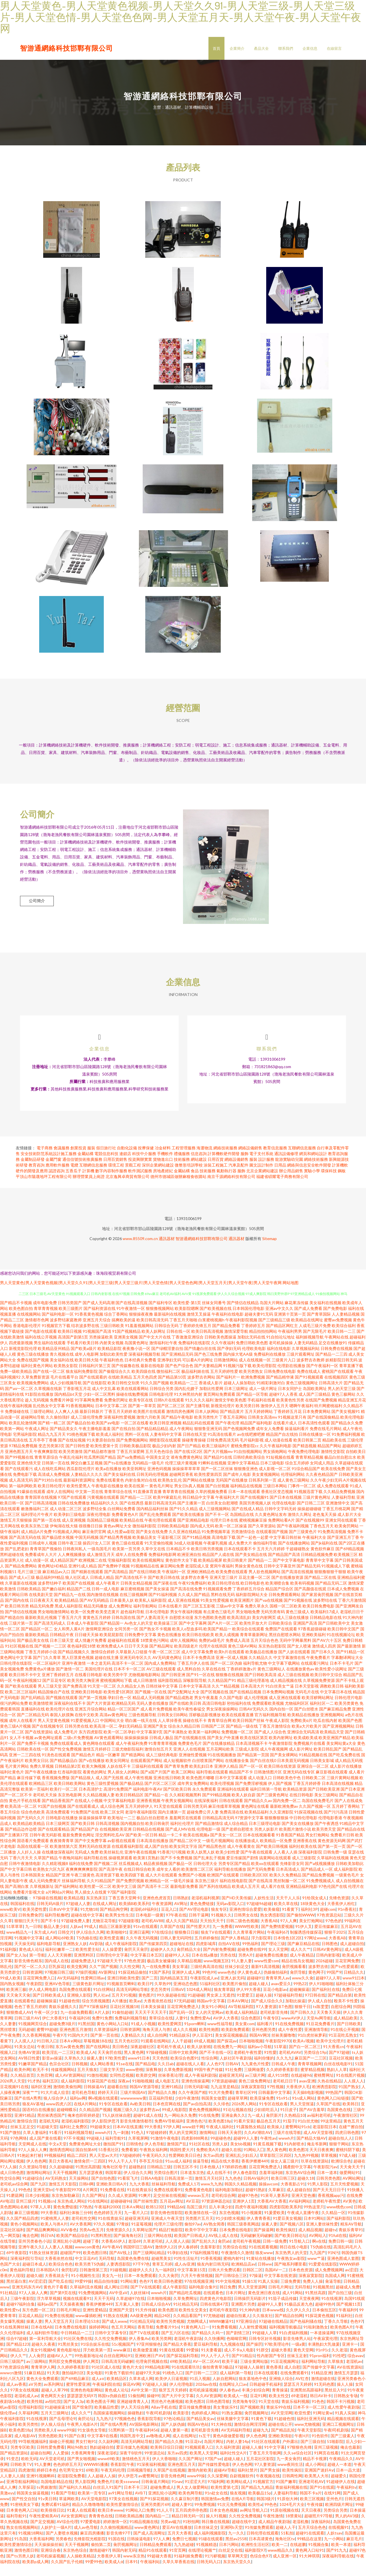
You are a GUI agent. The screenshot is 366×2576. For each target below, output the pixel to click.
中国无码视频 (87, 1548)
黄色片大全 (132, 2378)
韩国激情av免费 (215, 2510)
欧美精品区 (117, 2389)
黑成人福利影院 (69, 1617)
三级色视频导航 (142, 1726)
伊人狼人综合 (53, 2435)
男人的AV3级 (347, 2527)
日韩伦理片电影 (349, 1708)
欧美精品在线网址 (307, 1331)
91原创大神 (287, 2510)
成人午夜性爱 (290, 2040)
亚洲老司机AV (311, 2492)
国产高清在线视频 (297, 1583)
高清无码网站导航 (132, 2000)
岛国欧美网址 (315, 1399)
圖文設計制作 (261, 1176)
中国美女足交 (158, 1468)
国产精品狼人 (83, 1789)
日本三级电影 (272, 1474)
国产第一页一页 (332, 1857)
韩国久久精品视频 (240, 2195)
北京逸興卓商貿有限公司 (128, 1187)
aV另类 (35, 2395)
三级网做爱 (254, 2080)
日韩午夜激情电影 (25, 1874)
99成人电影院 (174, 2120)
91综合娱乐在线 (95, 2355)
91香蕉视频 (210, 2269)
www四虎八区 (58, 2115)
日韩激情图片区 (268, 1783)
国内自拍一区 (281, 1720)
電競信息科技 (106, 1165)
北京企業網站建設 (262, 1182)
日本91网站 (314, 2229)
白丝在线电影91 (338, 2075)
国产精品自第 (340, 2006)
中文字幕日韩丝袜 (285, 1548)
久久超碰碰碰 (61, 2178)
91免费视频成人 (320, 1892)
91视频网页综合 (32, 2035)
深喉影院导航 (195, 1691)
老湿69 (134, 2252)
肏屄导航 (298, 1983)
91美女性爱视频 (214, 1611)
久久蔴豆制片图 (185, 2510)
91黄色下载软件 (119, 2384)
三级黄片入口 (284, 1371)
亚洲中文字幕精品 (243, 1474)
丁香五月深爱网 (130, 1462)
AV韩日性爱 (29, 2069)
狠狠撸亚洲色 (246, 1480)
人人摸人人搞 (177, 2252)
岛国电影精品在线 (57, 2492)
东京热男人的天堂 (291, 2264)
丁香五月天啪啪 (183, 1331)
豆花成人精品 (30, 2326)
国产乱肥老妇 (17, 1560)
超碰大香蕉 (281, 2361)
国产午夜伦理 (227, 1434)
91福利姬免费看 (188, 2567)
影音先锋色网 (173, 2487)
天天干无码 (104, 2309)
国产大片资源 (99, 1714)
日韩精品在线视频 (148, 1840)
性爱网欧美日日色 (185, 2166)
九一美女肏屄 (289, 2470)
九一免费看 (222, 1937)
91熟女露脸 (232, 2424)
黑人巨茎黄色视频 (78, 1668)
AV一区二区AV (206, 2372)
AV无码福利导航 (235, 2441)
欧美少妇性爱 (228, 1863)
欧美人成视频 (227, 1646)
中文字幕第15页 (191, 2281)
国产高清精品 (116, 1583)
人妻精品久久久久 (87, 1485)
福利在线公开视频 (41, 1348)
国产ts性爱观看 (344, 1977)
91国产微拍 (10, 2143)
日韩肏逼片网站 (155, 2492)
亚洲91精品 (171, 2098)
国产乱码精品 (33, 1708)
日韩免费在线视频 (337, 1359)
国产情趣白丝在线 (200, 1359)
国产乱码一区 (181, 2023)
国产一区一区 (251, 1777)
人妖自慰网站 (224, 2389)
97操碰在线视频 (47, 1909)
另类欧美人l (44, 2441)
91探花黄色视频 (319, 2326)
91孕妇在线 (177, 2264)
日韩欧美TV (21, 2475)
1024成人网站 (199, 2000)
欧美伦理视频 (222, 1794)
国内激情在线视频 (103, 1605)
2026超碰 (324, 1972)
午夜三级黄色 (83, 1886)
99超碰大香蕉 (159, 2567)
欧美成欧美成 (306, 1749)
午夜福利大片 (227, 1508)
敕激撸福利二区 (35, 1520)
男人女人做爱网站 (192, 2498)
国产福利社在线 (326, 2000)
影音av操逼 (52, 2069)
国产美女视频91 (345, 1422)
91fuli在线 (338, 2246)
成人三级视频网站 (215, 1520)
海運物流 (204, 1159)
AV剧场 (96, 1955)
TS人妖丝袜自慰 (116, 2126)
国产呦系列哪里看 (290, 2275)
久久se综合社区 (297, 2464)
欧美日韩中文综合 (326, 1686)
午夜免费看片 (318, 1668)
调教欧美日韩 (332, 1697)
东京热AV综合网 (300, 2183)
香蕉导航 (146, 2338)
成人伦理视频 (256, 1708)
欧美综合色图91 (184, 2069)
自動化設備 (127, 1159)
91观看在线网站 (155, 2052)
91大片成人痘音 (55, 2103)
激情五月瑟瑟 (346, 2384)
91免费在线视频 (59, 2326)
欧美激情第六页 (64, 1857)
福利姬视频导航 (310, 1348)
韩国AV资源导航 (144, 2098)
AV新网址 (107, 1983)
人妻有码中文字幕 (166, 1445)
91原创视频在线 (284, 2521)
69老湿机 (299, 2407)
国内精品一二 (157, 2527)
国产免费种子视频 (114, 1577)
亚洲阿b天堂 (231, 2538)
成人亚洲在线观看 (285, 1708)
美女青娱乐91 (225, 2418)
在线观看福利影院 (128, 1857)
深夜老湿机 (107, 2464)
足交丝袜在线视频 (169, 2206)
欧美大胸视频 (94, 1777)
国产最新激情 (349, 1657)
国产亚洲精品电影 (193, 1531)
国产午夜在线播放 (41, 1783)
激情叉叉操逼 (199, 1325)
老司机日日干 (285, 2092)
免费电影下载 (25, 1485)
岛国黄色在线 (339, 2120)
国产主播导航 (198, 1417)
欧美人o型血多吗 (187, 1640)
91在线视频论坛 (341, 1646)
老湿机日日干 (352, 1623)
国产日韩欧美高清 (260, 1686)
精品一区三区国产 (124, 1720)
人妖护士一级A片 (56, 2538)
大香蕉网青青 (83, 2464)
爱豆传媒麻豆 (326, 1937)
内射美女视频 (112, 1354)
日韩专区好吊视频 (265, 2349)
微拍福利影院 (144, 1537)
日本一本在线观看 (244, 1502)
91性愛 (270, 2063)
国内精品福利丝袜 (152, 1520)
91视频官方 (263, 2492)
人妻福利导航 (343, 1508)
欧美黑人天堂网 (204, 2464)
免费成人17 (188, 2195)
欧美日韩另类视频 (207, 1560)
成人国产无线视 (110, 1789)
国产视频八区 (292, 2235)
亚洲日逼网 (139, 1943)
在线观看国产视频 (272, 1543)
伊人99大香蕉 (248, 2000)
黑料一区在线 (137, 1445)
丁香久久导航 (336, 2332)
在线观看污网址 (315, 1674)
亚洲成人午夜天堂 (167, 2229)
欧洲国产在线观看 (223, 1886)
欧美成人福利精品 (242, 2023)
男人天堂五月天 (59, 2332)
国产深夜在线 (165, 1594)
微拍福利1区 (73, 2384)
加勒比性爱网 (211, 1399)
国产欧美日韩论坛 (290, 2246)
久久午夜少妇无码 (326, 1491)
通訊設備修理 (286, 1165)
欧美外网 (22, 2080)
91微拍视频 (97, 2086)
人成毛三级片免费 (315, 1336)
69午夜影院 (16, 2264)
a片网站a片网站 (60, 1903)
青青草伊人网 (43, 2378)
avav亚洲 (307, 2092)
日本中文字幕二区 (111, 1417)
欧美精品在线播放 (303, 1726)
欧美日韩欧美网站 (70, 1794)
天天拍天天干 (212, 1932)
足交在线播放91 (333, 1354)
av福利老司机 (319, 2126)
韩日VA (47, 2246)
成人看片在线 (273, 1897)
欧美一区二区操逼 (231, 1537)
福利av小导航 (260, 2058)
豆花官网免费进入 (183, 2017)
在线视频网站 (29, 1325)
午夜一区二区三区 (164, 1663)
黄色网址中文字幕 (16, 1668)
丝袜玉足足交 (22, 2138)
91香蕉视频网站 (80, 1417)
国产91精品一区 (350, 1663)
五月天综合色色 (264, 1651)
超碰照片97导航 (318, 2527)
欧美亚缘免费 (262, 2109)
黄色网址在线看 (255, 1817)
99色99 (208, 1983)
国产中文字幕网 (193, 1634)
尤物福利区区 (297, 1714)
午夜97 (59, 2046)
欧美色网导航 (190, 2504)
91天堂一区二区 (101, 1697)
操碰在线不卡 (195, 1731)
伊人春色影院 (245, 2183)
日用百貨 (216, 1170)
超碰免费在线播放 (271, 1966)
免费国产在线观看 (281, 1640)
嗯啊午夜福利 (301, 1417)
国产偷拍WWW (301, 1926)
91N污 (333, 2264)
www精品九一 (19, 1943)
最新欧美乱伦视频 (41, 1628)
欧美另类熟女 (251, 1382)
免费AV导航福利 (169, 2132)
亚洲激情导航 (316, 2040)
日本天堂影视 (307, 1697)
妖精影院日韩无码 (341, 1371)
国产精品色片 (83, 1766)
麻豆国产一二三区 (311, 2069)
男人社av (101, 2006)
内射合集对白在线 (141, 1491)
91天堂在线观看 (168, 1817)
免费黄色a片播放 (40, 1680)
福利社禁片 (248, 2481)
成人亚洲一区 (285, 2567)
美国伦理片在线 (99, 1680)
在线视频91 (338, 2538)
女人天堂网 (278, 1960)
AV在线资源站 (349, 2378)
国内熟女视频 (12, 1995)
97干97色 (141, 2275)
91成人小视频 (143, 2035)
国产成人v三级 (22, 1588)
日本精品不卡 (178, 1560)
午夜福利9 (348, 2321)
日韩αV (177, 2000)
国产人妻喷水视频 (62, 2544)
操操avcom (268, 2195)
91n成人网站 (303, 2109)
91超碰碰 (196, 2006)
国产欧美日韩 (83, 1834)
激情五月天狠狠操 (16, 1531)
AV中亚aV (118, 2304)
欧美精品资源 (295, 1800)
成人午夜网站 (181, 1440)
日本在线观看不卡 (240, 1560)
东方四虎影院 (91, 1743)
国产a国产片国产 (155, 1783)
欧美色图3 (298, 2161)
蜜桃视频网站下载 (116, 1691)
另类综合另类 (335, 2521)
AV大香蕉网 (80, 2235)
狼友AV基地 (33, 2115)
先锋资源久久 (118, 2241)
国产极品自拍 (79, 1434)
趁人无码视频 (37, 1411)
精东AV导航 (351, 2235)
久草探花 (26, 2498)
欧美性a (255, 2515)
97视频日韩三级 (59, 1983)
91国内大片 (77, 2046)
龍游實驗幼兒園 (289, 1170)
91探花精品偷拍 (132, 1983)
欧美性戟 (35, 2412)
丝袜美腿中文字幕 (233, 2430)
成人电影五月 (167, 2092)
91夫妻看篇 (211, 2361)
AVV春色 (69, 2241)
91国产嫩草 (286, 2492)
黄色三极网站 (343, 1405)
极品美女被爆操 (161, 1972)
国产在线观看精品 (54, 1840)
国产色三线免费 (208, 1365)
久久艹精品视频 (226, 1697)
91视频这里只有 (292, 1428)
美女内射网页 (264, 1628)
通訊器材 (167, 1250)
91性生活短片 (186, 2269)
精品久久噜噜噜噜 (88, 2515)
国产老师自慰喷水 (237, 1840)
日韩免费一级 (335, 1863)
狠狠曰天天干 (26, 1932)
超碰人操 (264, 2006)
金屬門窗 (53, 1170)
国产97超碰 (339, 2063)
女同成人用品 (322, 1474)
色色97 (145, 2292)
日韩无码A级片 (50, 1914)
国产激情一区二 (70, 1680)
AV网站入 (317, 2246)
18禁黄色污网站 (154, 1651)
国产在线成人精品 (248, 1520)
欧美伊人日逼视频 (171, 2389)
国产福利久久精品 (75, 2498)
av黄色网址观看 (48, 1749)
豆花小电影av (275, 2000)
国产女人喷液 (299, 1657)
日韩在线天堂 (195, 1445)
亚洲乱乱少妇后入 (241, 2166)
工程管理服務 (184, 1159)
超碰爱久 (339, 2487)
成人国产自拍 (156, 1857)
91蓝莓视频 (141, 2235)
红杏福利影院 (70, 1783)
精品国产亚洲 (58, 1886)
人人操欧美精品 (81, 2567)
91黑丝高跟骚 (87, 2178)
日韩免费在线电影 (280, 1382)
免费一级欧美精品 (16, 1382)
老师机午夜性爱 (248, 2063)
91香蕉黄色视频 (89, 1325)
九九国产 (317, 2264)
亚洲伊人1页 (243, 2212)
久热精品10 (294, 2126)
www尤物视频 (307, 2435)
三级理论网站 (42, 1422)
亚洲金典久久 (233, 2126)
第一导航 (37, 1966)
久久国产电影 (231, 1708)
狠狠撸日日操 (186, 1943)
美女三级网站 (326, 1806)
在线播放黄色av (300, 1680)
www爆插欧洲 (88, 2326)
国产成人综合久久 (267, 2012)
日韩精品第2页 (68, 1777)
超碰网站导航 (33, 1428)
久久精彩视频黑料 (185, 1806)
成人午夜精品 (302, 1966)
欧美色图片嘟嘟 (200, 1789)
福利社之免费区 (73, 2138)
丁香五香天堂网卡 (124, 1909)
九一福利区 (165, 2281)
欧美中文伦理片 (330, 2052)
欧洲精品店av (243, 2275)
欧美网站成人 (238, 2492)
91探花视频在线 (308, 1823)
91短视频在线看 (280, 1468)
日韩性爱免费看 (51, 2458)
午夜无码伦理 (113, 2481)
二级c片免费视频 (78, 1749)
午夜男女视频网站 (177, 1811)
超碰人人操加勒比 (240, 1394)
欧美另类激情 (71, 1462)
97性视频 (275, 2098)
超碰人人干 (286, 2538)
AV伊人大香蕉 (225, 2029)
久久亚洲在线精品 (185, 1543)
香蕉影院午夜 (122, 2475)
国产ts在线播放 (117, 1474)
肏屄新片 (274, 2126)
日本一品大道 (348, 2481)
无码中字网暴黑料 (295, 1651)
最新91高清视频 (265, 1977)
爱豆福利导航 (206, 2355)
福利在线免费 (81, 1874)
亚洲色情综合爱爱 (245, 1920)
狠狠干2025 (334, 1943)
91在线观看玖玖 (186, 2378)
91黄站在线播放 (260, 2269)
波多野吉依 (318, 1977)
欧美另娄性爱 (35, 1920)
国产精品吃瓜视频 (185, 2304)
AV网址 (181, 1914)
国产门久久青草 (47, 1668)
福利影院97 (255, 2561)
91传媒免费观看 (259, 2538)
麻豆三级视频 (26, 2223)
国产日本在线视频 (286, 1508)
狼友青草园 (224, 2000)
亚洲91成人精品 (82, 1577)
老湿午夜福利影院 (141, 1823)
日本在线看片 (170, 1617)
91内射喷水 (294, 2155)
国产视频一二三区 (50, 1657)
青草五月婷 (162, 2275)
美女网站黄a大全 (341, 1754)
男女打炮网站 (317, 1846)
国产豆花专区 (54, 1691)
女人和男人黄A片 (69, 1640)
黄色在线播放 (169, 1646)
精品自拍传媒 (106, 2292)
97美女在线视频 (24, 2401)
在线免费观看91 (294, 2384)
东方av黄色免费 (69, 2058)
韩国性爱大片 (182, 2161)
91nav (177, 2492)
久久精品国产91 (222, 1691)
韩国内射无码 (124, 2561)
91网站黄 (128, 2292)
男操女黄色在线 (249, 1577)
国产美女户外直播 (223, 1749)
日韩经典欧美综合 (249, 1468)
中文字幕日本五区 (146, 1966)
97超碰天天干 (109, 1972)
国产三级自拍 (313, 2452)
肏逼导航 (333, 2292)
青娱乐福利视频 (295, 2412)
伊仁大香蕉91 (54, 2029)
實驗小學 (312, 1182)
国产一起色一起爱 (252, 1548)
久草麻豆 (276, 2201)
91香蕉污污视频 (171, 1863)
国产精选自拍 (12, 1628)
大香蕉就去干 (57, 2286)
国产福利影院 (339, 2229)
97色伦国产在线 (333, 1897)
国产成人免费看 (308, 1319)
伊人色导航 (154, 2155)
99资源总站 (154, 2464)
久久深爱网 (217, 2487)
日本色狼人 (210, 2178)
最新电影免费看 (184, 1897)
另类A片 (245, 1966)
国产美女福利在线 (120, 1485)
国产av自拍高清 (197, 2115)
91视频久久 (221, 1926)
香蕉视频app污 (331, 2206)
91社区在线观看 (265, 2452)
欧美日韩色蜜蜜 (168, 2292)
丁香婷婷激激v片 (241, 1680)
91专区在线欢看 (113, 2115)
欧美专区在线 (141, 1411)
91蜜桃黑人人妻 (55, 2229)
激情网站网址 (38, 2183)
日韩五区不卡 (185, 2178)
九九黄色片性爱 (255, 2075)
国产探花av (227, 2052)
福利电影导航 (49, 1955)
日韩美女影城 (322, 1771)
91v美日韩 (47, 2510)
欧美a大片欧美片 (307, 1737)
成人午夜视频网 (274, 1760)
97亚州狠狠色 (148, 2355)
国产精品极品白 (64, 1771)
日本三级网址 (236, 1399)
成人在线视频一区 (255, 1371)
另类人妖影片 (266, 1840)
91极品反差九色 (298, 2315)
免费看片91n (167, 2338)
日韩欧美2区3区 (254, 1886)
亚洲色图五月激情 (75, 2040)
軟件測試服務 (140, 1182)
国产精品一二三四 (331, 1365)
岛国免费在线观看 (75, 2000)
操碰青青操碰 (194, 1451)
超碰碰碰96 (120, 2212)
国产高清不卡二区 (153, 1897)
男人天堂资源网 (252, 2298)
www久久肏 (302, 1989)
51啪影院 (335, 2452)
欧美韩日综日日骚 (166, 2458)
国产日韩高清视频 (41, 1514)
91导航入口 (299, 2252)
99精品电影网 (157, 2378)
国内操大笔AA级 (238, 1365)
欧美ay (135, 2012)
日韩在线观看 (231, 1811)
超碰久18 (305, 2189)
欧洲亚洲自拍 (189, 1565)
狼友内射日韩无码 (213, 2275)
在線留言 (334, 48)
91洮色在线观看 (56, 1766)
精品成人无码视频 (148, 1708)
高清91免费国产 (118, 1800)
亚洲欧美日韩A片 (111, 2195)
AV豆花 (192, 2212)
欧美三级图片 (71, 1319)
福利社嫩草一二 (59, 1960)
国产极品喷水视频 (58, 1548)
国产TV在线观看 (145, 2298)
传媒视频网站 (63, 2080)
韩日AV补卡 (320, 2407)
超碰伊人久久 (162, 1960)
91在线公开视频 (345, 2040)
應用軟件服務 (57, 1176)
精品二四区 (77, 2166)
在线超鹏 (298, 2555)
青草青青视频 (46, 1319)
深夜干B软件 (131, 2464)
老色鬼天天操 (325, 1525)
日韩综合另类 (162, 1399)
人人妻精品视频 (346, 1325)
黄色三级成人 (298, 1623)
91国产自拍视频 (52, 1817)
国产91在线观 (322, 2498)
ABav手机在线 (163, 2418)
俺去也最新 (350, 2458)
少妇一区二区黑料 (99, 1405)
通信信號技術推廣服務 (82, 1170)
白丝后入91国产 (107, 2498)
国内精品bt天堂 (68, 1405)
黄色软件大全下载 (181, 1571)
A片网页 (90, 2201)
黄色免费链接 (202, 1914)
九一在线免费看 (156, 1977)
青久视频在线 (62, 1365)
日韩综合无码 (166, 1336)
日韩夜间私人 (75, 1560)
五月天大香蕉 (180, 2544)
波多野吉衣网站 (201, 1388)
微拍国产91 (113, 2155)
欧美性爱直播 (112, 1949)
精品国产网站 (329, 1457)
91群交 (262, 2361)
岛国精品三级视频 (103, 1531)
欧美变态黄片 (108, 1623)
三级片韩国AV (133, 2103)
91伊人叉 (303, 1937)
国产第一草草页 (142, 1417)
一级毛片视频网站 (218, 1852)
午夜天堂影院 (309, 2441)
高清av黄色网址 (114, 1726)
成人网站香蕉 (102, 2075)
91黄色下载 (261, 2430)
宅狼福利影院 (120, 1571)
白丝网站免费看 (122, 1520)
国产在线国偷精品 (323, 1428)
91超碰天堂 (47, 2138)
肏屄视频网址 (256, 2424)
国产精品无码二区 (331, 1594)
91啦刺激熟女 (315, 2338)
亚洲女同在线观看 (341, 1531)
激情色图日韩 (26, 2561)
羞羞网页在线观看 (185, 1829)
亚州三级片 (26, 2212)
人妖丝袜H (139, 2304)
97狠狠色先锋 (299, 2458)
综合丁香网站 (116, 1325)
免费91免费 (102, 2029)
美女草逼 (180, 1977)
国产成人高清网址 (149, 2544)
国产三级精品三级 (274, 1331)
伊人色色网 (36, 2172)
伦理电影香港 (330, 1829)
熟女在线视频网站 (22, 2538)
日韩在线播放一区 (315, 1445)
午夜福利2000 (107, 2218)
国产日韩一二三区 (201, 2384)
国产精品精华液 (280, 1388)
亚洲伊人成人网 (186, 1983)
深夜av (124, 2092)
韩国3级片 (265, 2510)
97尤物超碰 (213, 2326)
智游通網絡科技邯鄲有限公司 (66, 47)
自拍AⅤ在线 (229, 1955)
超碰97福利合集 (20, 2315)
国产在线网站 (98, 2058)
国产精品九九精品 (257, 2498)
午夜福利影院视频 (241, 1331)
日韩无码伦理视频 (152, 1485)
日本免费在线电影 (235, 2241)
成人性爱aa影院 (121, 1543)
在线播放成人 (247, 1852)
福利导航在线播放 (230, 1880)
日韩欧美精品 (29, 1600)
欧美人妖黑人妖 (201, 1863)
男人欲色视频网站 (264, 1583)
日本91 (131, 2573)
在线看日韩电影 (89, 1686)
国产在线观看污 (19, 1480)
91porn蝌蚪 (194, 2035)
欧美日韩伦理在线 (224, 1594)
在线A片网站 (85, 2115)
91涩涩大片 (195, 2492)
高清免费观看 (58, 1823)
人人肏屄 (37, 2367)
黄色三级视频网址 (302, 1394)
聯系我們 (285, 48)
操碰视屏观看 (120, 1869)
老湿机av (354, 2372)
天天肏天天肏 (18, 2006)
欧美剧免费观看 (235, 2040)
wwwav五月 (198, 2206)
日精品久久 (354, 1983)
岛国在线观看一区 (33, 1857)
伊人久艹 (18, 2367)
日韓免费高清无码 (223, 1451)
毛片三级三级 (29, 1583)
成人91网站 (292, 2304)
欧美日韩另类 (17, 1617)
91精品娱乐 (179, 2046)
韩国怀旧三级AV (138, 2258)
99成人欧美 (10, 1989)
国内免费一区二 (287, 1811)
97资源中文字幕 (249, 1829)
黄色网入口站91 (309, 2561)
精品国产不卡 (241, 1783)
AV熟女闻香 (214, 2235)
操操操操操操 (136, 1749)
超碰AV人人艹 (59, 2367)
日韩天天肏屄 (230, 2143)
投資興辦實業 (140, 1170)
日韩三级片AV (27, 2029)
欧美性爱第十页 (104, 1457)
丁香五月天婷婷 (118, 1422)
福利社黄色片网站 (37, 1377)
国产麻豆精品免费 (335, 1720)
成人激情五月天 (101, 1565)
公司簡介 (37, 900)
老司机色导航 (83, 2103)
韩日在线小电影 (294, 2258)
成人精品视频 (310, 2241)
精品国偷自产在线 (54, 1703)
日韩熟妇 (181, 1909)
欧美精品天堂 (332, 1743)
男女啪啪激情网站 (54, 1623)
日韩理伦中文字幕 (112, 1966)
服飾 (244, 1165)
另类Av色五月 (91, 2241)
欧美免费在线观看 (232, 1583)
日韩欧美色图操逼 (220, 1348)
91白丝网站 (103, 2000)
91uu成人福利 (177, 2172)
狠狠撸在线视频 (230, 1686)
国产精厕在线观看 (87, 1583)
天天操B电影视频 (308, 2103)
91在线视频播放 (222, 1766)
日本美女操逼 (153, 2017)
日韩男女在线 (246, 1926)
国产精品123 (17, 2355)
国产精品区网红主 (282, 1336)
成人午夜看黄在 (241, 1857)
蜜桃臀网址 (324, 2086)
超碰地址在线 (182, 1955)
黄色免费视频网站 (205, 2120)
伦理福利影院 (30, 2418)
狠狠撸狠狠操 (276, 1829)
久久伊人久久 (298, 2321)
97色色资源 (134, 1972)
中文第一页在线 (89, 1502)
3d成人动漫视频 (188, 1554)
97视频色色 (124, 2430)
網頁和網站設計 (313, 1165)
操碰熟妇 (136, 2424)
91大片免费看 (220, 2103)
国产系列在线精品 (215, 1897)
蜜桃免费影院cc (245, 1457)
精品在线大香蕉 (225, 2172)
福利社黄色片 (12, 1783)
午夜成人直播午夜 (303, 2223)
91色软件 (320, 2447)
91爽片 (144, 2206)
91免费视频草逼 (216, 1543)
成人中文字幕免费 (197, 1663)
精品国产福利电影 (256, 1434)
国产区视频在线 (214, 1703)
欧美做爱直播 (145, 2361)
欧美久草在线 (286, 1914)
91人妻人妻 (241, 1972)
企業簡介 (237, 48)
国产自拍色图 (103, 2189)
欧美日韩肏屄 (157, 1834)
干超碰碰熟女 (298, 1560)
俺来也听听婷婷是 (83, 2126)
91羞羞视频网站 (139, 1336)
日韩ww (265, 2275)
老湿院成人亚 (197, 1577)
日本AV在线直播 (127, 2138)
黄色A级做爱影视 (228, 2447)
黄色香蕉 (274, 2378)
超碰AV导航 (224, 2481)
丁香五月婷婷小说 (41, 1663)
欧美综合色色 (61, 2275)
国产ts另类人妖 (20, 2567)
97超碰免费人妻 (75, 1932)
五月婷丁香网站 (346, 1817)
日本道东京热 (192, 2183)
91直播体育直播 (147, 1502)
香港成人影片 (211, 1394)
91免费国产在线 (85, 1823)
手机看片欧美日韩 (83, 1354)
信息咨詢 (199, 1165)
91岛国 (20, 2550)
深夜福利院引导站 (26, 2269)
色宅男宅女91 (71, 2481)
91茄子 (289, 2132)
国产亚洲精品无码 (177, 1365)
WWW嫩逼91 (221, 2332)
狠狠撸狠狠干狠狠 (330, 1583)
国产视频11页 (348, 2315)
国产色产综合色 (179, 1377)
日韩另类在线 (77, 1737)
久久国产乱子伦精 (67, 2573)
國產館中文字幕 (297, 2178)
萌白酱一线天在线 (141, 1731)
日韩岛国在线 (124, 1628)
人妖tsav (334, 2544)
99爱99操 (83, 2292)
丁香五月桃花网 (336, 1520)
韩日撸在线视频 (216, 2533)
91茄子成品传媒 (282, 2309)
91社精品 (8, 2304)
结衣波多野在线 (85, 1336)
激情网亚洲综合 (99, 1640)
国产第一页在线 (47, 1531)
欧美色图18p (219, 2132)
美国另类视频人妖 (255, 1514)
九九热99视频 (306, 2166)
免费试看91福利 (55, 2515)
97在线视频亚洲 (198, 2292)
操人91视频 (216, 2527)
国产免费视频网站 (132, 1451)
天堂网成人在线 (32, 2155)
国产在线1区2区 (188, 1462)
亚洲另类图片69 (155, 2515)
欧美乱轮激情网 (23, 1434)
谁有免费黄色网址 (187, 1468)
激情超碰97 (99, 2561)
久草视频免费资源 (319, 1691)
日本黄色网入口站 (22, 2521)
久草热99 (162, 1995)
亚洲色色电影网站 (86, 2401)
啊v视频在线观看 (103, 2109)
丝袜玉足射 (297, 2367)
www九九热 (211, 2195)
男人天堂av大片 (103, 2166)
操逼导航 (201, 2172)
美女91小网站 (213, 2017)
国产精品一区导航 (252, 1405)
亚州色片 (334, 2510)
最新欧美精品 (37, 1646)
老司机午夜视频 (246, 2252)
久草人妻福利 (35, 2143)
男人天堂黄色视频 (54, 1731)
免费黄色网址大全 (85, 2155)
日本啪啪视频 (251, 2052)
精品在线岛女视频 (297, 1972)
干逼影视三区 (169, 1548)
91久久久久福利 (199, 1411)
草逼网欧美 (69, 2510)
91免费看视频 (224, 2338)
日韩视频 (79, 2075)
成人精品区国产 (64, 1571)
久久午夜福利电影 (276, 1457)
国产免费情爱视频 (277, 1937)
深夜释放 (154, 2080)
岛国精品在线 (242, 1525)
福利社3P (309, 1920)
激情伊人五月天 (274, 1417)
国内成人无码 (202, 1537)
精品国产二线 (79, 1600)
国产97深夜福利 (93, 2017)
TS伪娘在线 (86, 1949)
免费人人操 (313, 2292)
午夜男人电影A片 (82, 2435)
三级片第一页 (21, 1634)
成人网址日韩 (116, 2298)
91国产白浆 (74, 2447)
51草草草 (14, 1937)
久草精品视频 (189, 1972)
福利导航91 (115, 2149)
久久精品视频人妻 (99, 1806)
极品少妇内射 (164, 1457)
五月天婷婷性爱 (224, 1382)
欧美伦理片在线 (60, 1720)
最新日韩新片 (91, 1422)
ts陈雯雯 (321, 2017)
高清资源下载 (108, 1886)
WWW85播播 (95, 2475)
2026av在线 (206, 2395)
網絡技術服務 (225, 1159)
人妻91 (181, 2029)
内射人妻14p (237, 2452)
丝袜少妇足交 (237, 1977)
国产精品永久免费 (347, 1434)
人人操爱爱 (112, 1960)
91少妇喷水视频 (230, 2229)
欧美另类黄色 (347, 1714)
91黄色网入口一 (195, 2338)
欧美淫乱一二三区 (58, 2063)
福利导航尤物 (255, 1674)
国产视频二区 (106, 1874)
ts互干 (204, 2447)
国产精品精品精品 (152, 1440)
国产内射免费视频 (219, 1960)
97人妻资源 (266, 2017)
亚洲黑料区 (84, 1966)
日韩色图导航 (218, 2412)
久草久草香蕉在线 (178, 2573)
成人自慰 (292, 2378)
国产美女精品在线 (251, 1565)
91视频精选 (206, 2555)
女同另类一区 (126, 1640)
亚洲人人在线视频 (189, 1760)
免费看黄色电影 (199, 2201)
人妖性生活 (264, 1909)
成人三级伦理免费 (87, 1428)
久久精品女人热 (131, 1697)
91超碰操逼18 (57, 2418)
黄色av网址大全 (118, 1537)
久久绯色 (221, 2115)
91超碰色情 (69, 2012)
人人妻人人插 (12, 2487)
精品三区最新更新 (115, 1937)
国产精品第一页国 (253, 1766)
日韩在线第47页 (214, 2315)
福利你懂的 (264, 2069)
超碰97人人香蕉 (283, 1405)
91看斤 (55, 2143)
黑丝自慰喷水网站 (285, 1646)
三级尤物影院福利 (128, 1760)
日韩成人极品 (161, 1749)
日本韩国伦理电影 (248, 1319)
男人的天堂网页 (183, 2143)
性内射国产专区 (271, 2367)
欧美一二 (280, 2555)
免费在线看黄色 (110, 1491)
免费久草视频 (42, 1777)
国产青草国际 (319, 1325)
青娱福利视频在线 (291, 2498)
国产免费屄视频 (130, 1892)
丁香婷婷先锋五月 (195, 1336)
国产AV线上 (120, 2264)
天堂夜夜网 (309, 2309)
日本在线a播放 (205, 1966)
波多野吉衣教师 (311, 1371)
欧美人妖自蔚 (244, 1806)
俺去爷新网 (317, 2155)
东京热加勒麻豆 (65, 2206)
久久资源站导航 (33, 2178)
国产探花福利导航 (182, 2367)
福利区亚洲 (41, 2098)
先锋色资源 (339, 1909)
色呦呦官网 (236, 2349)
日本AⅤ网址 (238, 2012)
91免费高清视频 (332, 1543)
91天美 (53, 2384)
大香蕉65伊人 (113, 2252)
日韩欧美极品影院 (135, 1457)
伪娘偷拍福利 (276, 1983)
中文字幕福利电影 (120, 1811)
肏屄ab (224, 2252)
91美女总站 (24, 2058)
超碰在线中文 (244, 2533)
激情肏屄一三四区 (90, 2172)
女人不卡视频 (21, 1749)
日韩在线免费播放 (74, 1514)
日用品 (280, 1176)
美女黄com (244, 2035)
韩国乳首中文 (132, 2447)
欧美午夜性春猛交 (189, 1720)
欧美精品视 (74, 1909)
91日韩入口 (47, 2052)
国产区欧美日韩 (177, 1800)
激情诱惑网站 (61, 2161)
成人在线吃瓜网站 (50, 1480)
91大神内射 (249, 2321)
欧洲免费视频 (253, 1388)
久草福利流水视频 (86, 2298)
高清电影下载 (224, 1548)
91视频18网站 (30, 2544)
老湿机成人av (26, 2407)
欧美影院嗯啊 (187, 1319)
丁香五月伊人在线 (193, 1674)
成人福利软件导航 (42, 2344)
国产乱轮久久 (204, 2252)
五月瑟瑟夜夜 (91, 2183)
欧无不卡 (41, 2080)
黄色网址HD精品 (52, 1577)
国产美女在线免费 (152, 1543)
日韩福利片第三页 (95, 1377)
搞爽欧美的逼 (124, 1331)
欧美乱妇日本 (201, 1777)
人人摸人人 (24, 2052)
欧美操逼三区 (166, 1634)
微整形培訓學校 (189, 1176)
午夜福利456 (146, 2441)
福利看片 (265, 2035)
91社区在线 (199, 2155)
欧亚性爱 (303, 2424)
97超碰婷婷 (156, 2143)
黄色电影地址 (69, 2361)
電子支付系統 (261, 1165)
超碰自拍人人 (340, 2149)
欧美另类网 (162, 2349)
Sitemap (269, 1250)
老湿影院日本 (325, 2138)
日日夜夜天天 (42, 1611)
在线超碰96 (301, 2086)
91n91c (283, 2109)
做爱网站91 (349, 2183)
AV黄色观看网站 (109, 1749)
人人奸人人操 (29, 1863)
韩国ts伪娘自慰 (112, 2407)
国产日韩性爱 (77, 1457)
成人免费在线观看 (333, 1497)
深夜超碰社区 (142, 2058)
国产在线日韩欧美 (145, 1583)
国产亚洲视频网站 (339, 1737)
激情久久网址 (300, 1525)
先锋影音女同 (292, 1874)
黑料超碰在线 (12, 1565)
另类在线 (228, 1966)
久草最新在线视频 (21, 1594)
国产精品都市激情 (99, 1462)
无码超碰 (26, 2040)
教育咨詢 (37, 1176)
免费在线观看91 (168, 2201)
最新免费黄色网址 (78, 1846)
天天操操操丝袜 (48, 2555)
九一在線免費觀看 (76, 2023)
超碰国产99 (70, 2264)
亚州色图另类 (264, 2040)
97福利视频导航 (204, 2264)
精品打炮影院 (171, 2241)
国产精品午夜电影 (177, 1428)
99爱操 (192, 2361)
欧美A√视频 (303, 2052)
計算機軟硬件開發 (224, 1165)
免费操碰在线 (17, 1422)
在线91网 (332, 2504)
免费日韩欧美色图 (252, 1354)
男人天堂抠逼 (302, 2115)
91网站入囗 (254, 2161)
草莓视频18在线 (97, 2052)
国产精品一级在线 (242, 1737)
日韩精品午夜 (62, 1646)
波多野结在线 (325, 1611)
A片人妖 (102, 2023)
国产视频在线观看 (62, 1708)
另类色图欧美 (50, 2447)
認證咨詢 (57, 1182)
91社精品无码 (185, 2315)
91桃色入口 (172, 2384)
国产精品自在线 (351, 1840)
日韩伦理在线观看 (262, 2544)
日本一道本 (327, 2183)
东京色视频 (229, 2223)
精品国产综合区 (279, 1600)
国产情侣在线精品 (243, 1314)
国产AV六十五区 (327, 1651)
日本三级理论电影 (265, 1834)
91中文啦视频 (227, 2292)
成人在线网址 (184, 2447)
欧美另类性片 (206, 1428)
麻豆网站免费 (172, 1577)
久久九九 (284, 2069)
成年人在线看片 (23, 1731)
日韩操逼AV (94, 2098)
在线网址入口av (233, 2395)
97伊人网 (171, 2138)
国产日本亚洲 (353, 1800)
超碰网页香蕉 (181, 1485)
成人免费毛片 (66, 1743)
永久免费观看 (204, 1800)
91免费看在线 (112, 2201)
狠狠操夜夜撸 (141, 1325)
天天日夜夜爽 (321, 2161)
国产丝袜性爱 (145, 2212)
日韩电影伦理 (161, 1405)
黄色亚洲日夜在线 (264, 2304)
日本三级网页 (58, 1834)
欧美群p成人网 (35, 2573)
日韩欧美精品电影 (173, 1537)
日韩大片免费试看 (224, 2281)
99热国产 (333, 2103)
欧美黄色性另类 (290, 1411)
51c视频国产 (123, 2355)
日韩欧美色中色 (287, 1789)
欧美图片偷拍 (234, 1995)
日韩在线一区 (178, 1342)
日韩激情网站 (226, 1371)
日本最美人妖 (122, 1611)
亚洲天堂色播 (303, 2206)
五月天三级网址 (55, 2424)
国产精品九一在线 (70, 1605)
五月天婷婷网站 (259, 1422)
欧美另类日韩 (248, 1417)
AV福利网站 (299, 2212)
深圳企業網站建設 (158, 1176)
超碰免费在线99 (251, 1960)
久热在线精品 (329, 2092)
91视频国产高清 (97, 1342)
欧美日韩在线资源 (280, 1777)
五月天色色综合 (159, 1462)
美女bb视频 (240, 2155)
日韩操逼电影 (139, 2550)
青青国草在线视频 (41, 1508)
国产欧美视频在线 (216, 1319)
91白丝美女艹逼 (279, 1697)
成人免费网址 (120, 1617)
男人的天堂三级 (342, 1399)
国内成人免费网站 (160, 1674)
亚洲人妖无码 (232, 1989)
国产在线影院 (95, 1394)
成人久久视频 (185, 2040)
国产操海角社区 (128, 2246)
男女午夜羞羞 (206, 1708)
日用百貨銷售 (115, 1170)
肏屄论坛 (86, 2430)
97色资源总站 (329, 1926)
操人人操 (345, 2395)
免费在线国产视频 (33, 1371)
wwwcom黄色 (87, 2258)
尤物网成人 (197, 2332)
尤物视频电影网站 (144, 1686)
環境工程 (116, 1176)
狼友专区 (219, 1920)
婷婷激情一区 (115, 2533)
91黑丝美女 (68, 2355)
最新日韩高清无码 (160, 1514)
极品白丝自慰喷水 (152, 1829)
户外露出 (290, 2452)
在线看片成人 (285, 1434)
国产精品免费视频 (318, 1886)
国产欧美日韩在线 (164, 1588)
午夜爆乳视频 (215, 1554)
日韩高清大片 (331, 1394)
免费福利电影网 (162, 1565)
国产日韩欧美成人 (49, 2006)
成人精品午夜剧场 (274, 2533)
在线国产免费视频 (321, 1411)
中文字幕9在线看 (102, 2447)
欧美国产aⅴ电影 (106, 1434)
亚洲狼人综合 (281, 2389)
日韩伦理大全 (205, 1874)
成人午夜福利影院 (121, 1955)
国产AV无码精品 (94, 1611)
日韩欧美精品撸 (129, 2527)
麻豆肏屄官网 (94, 1543)
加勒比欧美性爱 (114, 1365)
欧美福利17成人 (325, 1623)
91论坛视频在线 (237, 2120)
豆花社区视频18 (124, 2017)
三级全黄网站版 (254, 2372)
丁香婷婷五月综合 (248, 1600)
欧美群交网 (146, 2086)
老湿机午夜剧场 (188, 2349)
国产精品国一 (112, 1634)
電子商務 (45, 1159)
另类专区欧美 (22, 2458)
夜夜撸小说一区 (136, 1359)
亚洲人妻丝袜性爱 (322, 2235)
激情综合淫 (27, 2132)
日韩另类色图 (328, 2189)
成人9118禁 (278, 2086)
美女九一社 (112, 2286)
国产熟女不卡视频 (155, 1640)
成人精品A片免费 (36, 1543)
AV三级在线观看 (161, 1680)
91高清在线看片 (222, 1445)
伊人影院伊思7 (105, 2132)
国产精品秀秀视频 (116, 1548)
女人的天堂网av (209, 2023)
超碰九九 (261, 2441)
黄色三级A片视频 (15, 1737)
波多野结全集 (95, 1520)
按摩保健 (146, 1159)
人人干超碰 (182, 2052)
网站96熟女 (77, 2458)
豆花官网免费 (347, 1972)
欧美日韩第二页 (307, 1451)
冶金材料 (163, 1159)
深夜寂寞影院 (253, 2098)
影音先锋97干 (118, 2544)
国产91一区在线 (200, 1686)
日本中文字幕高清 (195, 1697)
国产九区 (38, 2195)
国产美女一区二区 (226, 1846)
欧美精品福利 (256, 1823)
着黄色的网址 (95, 1783)
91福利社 (344, 2326)
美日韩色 (120, 2058)
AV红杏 (302, 2389)
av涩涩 (351, 2281)
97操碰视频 (156, 2063)
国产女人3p (16, 1966)
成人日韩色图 (12, 2183)
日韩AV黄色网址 (327, 1960)
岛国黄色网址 (136, 1354)
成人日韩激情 (145, 1691)
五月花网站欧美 (220, 1760)
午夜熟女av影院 (291, 2269)
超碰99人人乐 (177, 1966)
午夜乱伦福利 (71, 1468)
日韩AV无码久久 (253, 1720)
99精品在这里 (309, 2550)
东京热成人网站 (71, 2212)
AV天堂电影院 (94, 2510)
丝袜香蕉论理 (170, 2086)
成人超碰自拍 (352, 1955)
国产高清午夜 (111, 1880)
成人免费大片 (240, 1554)
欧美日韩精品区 (130, 1806)
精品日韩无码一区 (188, 2527)
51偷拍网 (136, 2407)
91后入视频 (200, 2389)
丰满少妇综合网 (256, 2401)
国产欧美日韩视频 (272, 1857)
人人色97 (214, 2075)
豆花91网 (258, 2407)
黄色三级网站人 (271, 1680)
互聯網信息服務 (302, 1159)
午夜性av (268, 2149)
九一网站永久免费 (180, 2126)
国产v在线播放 (92, 1771)
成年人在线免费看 (132, 1565)
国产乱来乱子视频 (209, 1869)
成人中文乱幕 (104, 1399)
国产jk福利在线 (324, 1554)
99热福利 (250, 1955)
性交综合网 (10, 2189)
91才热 (33, 2092)
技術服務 (182, 1170)
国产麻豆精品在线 (303, 1955)
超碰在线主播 (107, 1668)
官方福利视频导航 (270, 1726)
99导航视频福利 (32, 2452)
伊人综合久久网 (90, 1943)
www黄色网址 (147, 2538)
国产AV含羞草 (312, 2120)
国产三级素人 (343, 2447)
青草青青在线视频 (178, 1502)
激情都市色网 (37, 1331)
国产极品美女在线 (33, 1651)
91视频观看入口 (199, 2458)
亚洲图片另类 (243, 2315)
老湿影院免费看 (71, 2487)
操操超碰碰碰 (309, 1520)
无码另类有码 (273, 1623)
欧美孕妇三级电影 (70, 1525)
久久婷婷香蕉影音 (282, 2080)
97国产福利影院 (122, 1903)
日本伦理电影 (157, 1623)
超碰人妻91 (182, 2515)
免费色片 (105, 2492)
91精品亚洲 (321, 2384)
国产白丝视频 (217, 1497)
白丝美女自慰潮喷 (222, 1514)
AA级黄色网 (141, 2326)
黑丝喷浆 (8, 2040)
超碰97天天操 (148, 2384)
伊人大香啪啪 (164, 2470)
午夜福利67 (277, 1943)
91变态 (12, 2470)
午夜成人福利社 (220, 2138)
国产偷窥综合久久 (115, 1382)
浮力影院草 (261, 1949)
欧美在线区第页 (254, 1749)
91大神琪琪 (309, 2567)
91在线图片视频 (350, 2086)
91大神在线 (221, 2435)
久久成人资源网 (122, 2206)
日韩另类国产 (70, 1314)
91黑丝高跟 (315, 2304)
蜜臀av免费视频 (338, 1331)
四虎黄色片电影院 (216, 2309)
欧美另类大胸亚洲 (83, 1691)
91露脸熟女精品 (250, 2138)
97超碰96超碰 (259, 1914)
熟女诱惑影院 (272, 1926)
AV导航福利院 (241, 2017)
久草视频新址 (42, 1897)
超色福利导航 (132, 1623)
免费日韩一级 (340, 2252)
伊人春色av (229, 2401)
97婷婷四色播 (234, 2178)
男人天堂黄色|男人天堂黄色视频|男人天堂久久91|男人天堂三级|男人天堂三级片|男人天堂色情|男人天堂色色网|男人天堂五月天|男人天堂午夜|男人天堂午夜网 (141, 1294)
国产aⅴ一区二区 (19, 1399)
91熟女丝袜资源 (43, 2264)
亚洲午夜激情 (74, 1674)
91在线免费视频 (289, 2035)
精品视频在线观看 (343, 2430)
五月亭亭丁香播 (43, 1451)
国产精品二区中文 (185, 1852)
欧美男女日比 (37, 1771)
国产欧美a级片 (84, 1359)
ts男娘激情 (46, 2498)
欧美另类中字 (116, 1686)
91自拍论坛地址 (280, 1348)
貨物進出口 (163, 1170)
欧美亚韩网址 (134, 1480)
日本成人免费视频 (343, 1600)
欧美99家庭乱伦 (167, 1508)
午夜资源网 (162, 1914)
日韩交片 (66, 1943)
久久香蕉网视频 (36, 2046)
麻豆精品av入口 (56, 1583)
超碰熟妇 (137, 2178)
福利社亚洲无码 (311, 2430)
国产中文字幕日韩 (16, 1880)
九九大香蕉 (139, 2195)
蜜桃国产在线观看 (338, 1382)
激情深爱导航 (236, 1342)
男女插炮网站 (275, 1462)
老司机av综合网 (14, 2195)
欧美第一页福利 (35, 1800)
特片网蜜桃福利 (328, 1417)
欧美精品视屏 (210, 1571)
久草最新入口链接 (132, 1663)
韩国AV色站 (198, 2435)
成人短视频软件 (177, 1771)
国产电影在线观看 (41, 1342)
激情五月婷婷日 (97, 1760)
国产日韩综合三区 (231, 2286)
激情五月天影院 (63, 2195)
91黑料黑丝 (101, 2246)
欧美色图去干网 (100, 2412)
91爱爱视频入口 (85, 1731)
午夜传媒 (315, 2515)
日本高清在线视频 (338, 1794)
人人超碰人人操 (101, 2487)
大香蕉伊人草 (109, 2567)
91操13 (248, 2292)
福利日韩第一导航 (266, 1800)
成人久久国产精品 (182, 1932)
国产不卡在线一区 (215, 2063)
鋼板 (342, 1182)
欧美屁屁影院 (112, 1646)
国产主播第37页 (14, 1846)
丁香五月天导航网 (265, 2464)
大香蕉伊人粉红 (341, 1914)
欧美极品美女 (144, 1548)
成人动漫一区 (37, 1571)
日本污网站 (229, 2555)
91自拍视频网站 (248, 1462)
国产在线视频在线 (190, 1749)
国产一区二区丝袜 (217, 1480)
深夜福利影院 (310, 1863)
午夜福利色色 (112, 1371)
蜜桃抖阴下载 (348, 2161)
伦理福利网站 (293, 1485)
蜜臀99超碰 (47, 2040)
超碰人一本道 (339, 2475)
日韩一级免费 (275, 2252)
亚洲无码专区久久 (136, 1668)
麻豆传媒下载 (29, 1789)
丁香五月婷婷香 (307, 1794)
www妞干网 (193, 2138)
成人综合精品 (236, 1834)
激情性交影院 (333, 1462)
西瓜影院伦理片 (81, 1480)
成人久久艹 (301, 1960)
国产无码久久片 (31, 1829)
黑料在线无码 (223, 1605)
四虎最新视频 (21, 1354)
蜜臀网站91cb (297, 2138)
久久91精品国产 (101, 1892)
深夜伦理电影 (99, 1525)
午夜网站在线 (337, 1348)
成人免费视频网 (329, 2281)
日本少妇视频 (37, 2206)
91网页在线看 (326, 2464)
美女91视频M (42, 2361)
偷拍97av (192, 2235)
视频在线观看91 (77, 2309)
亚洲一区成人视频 (232, 1668)
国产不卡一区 (217, 1525)
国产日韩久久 (302, 2023)
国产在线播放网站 (294, 1554)
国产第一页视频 (93, 1708)
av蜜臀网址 (148, 2487)
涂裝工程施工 (216, 1176)
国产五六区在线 (175, 2344)
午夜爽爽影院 (46, 1462)
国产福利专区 (160, 1314)
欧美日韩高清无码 (152, 1331)
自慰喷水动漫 (181, 1628)
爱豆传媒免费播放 (195, 2418)
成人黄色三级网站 (293, 1491)
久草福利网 (28, 2424)
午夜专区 (271, 2029)
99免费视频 (204, 2515)
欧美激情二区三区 (197, 1880)
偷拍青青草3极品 (217, 2378)
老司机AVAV (290, 2063)
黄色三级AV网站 (242, 1657)
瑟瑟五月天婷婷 (298, 2395)
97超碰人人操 (154, 2395)
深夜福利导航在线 (338, 2567)
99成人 (90, 1937)
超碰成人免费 (348, 2298)
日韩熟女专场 (346, 2407)
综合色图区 (251, 2029)
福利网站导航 (313, 2372)
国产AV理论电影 (194, 1920)
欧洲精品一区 (157, 1892)
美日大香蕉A (60, 2172)
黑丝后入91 (335, 2401)
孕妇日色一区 (120, 1708)
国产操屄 (254, 2355)
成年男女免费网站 (193, 1794)
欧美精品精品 (67, 1611)
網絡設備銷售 (250, 1159)
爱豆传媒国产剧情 (242, 1869)
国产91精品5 (243, 2367)
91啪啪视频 (142, 2092)
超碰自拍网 (40, 2464)
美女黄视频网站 (266, 1485)
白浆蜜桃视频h (211, 1331)
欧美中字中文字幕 (201, 2241)
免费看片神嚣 (62, 1411)
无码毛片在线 (307, 1703)
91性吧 (339, 2367)
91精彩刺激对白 (270, 1394)
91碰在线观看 (210, 2550)
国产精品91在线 (218, 1468)
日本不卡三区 (136, 2498)
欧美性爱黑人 (79, 1497)
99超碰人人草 (264, 2344)
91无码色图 (324, 2395)
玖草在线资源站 (315, 2172)
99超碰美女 (100, 2138)
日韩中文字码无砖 (280, 1520)
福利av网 (78, 2109)
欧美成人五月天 (246, 1897)
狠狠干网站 (339, 2155)
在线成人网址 (105, 1914)
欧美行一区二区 (64, 1800)
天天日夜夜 (311, 2521)
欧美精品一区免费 (276, 1852)
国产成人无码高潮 (99, 1314)
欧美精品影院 (110, 1359)
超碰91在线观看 (310, 2544)
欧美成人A (85, 2063)
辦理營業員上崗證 (89, 1187)
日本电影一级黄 (150, 1926)
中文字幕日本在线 (336, 1703)
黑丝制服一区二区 (289, 1892)
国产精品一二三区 (136, 1508)
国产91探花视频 (154, 2510)
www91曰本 (354, 1989)
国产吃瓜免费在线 (344, 1766)
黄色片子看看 (55, 2298)
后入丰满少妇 (221, 2218)
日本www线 (273, 2321)
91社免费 (233, 2080)
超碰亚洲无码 (231, 2086)
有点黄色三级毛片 (219, 1623)
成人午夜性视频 (138, 1789)
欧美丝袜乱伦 (112, 1863)
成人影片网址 (301, 1760)
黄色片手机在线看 (25, 1811)
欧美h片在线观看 (229, 1663)
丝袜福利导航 (74, 1892)
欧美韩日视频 (70, 1342)
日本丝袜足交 (206, 2538)
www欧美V (10, 1920)
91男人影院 (317, 2195)
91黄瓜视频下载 (267, 2155)
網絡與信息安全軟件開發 (309, 1176)
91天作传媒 (145, 2321)
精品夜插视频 (156, 1874)
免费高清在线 (232, 1823)
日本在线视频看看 (259, 1846)
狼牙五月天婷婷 (173, 2401)
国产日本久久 (323, 1663)
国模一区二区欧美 (286, 1617)
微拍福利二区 (168, 1382)
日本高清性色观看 (314, 1434)
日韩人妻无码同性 (176, 1949)
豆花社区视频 (341, 2069)
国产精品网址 (161, 1657)
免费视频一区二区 (237, 1743)
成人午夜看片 (108, 1594)
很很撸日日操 (91, 1537)
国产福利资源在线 (99, 1319)
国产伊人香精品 (235, 1949)
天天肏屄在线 (110, 2063)
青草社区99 (245, 2103)
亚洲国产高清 (305, 1634)
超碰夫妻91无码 (258, 1325)
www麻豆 (122, 2361)
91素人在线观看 (81, 2521)
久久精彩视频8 (55, 1874)
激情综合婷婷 (103, 1663)
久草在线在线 (214, 1680)
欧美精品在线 (132, 1531)
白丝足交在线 (230, 2561)
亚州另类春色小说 (34, 2252)
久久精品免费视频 (339, 1502)
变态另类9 (159, 2000)
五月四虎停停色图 (191, 2521)
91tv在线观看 (145, 1937)
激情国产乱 (177, 2155)
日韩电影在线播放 (62, 1829)
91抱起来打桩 (29, 2166)
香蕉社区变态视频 (277, 1502)
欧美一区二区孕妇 (120, 1743)
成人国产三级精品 (315, 1405)
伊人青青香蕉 (258, 2229)
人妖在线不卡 (119, 1777)
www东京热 (134, 2567)
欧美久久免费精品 (285, 1886)
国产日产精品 (189, 1457)
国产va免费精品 (131, 1468)
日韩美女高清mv (262, 1428)
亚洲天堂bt (43, 2201)
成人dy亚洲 (184, 2275)
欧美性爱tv (10, 2321)
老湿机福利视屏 (205, 1909)
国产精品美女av (200, 2430)
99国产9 (334, 1983)
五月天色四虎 (145, 1388)
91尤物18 (89, 1920)
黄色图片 (146, 2006)
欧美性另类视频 (170, 2332)
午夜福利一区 (174, 1583)
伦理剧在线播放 (291, 1377)
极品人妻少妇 (55, 1937)
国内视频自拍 (132, 1834)
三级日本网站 (275, 1497)
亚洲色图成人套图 (343, 2269)
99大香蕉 (152, 2138)
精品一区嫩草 (108, 1766)
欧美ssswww (127, 2492)
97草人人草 (40, 2218)
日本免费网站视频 (278, 1703)
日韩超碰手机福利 (265, 2395)
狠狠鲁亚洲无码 (208, 1440)
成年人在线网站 (60, 1502)
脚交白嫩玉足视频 (87, 1474)
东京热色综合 (75, 2561)
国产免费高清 (75, 1697)
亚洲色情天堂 (29, 1474)
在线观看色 (24, 2012)
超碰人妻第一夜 (174, 2441)
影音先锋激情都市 (136, 2132)
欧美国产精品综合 (72, 2246)
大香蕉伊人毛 (298, 2098)
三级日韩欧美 (112, 1336)
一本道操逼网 (322, 2344)
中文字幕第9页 (149, 1743)
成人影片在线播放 (346, 1777)
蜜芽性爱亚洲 (78, 2395)
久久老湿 (339, 2361)
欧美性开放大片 (253, 1634)
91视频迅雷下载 (308, 1502)
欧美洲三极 (16, 2000)
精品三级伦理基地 (253, 1691)
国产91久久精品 (183, 1520)
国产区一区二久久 (30, 1977)
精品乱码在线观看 (198, 1434)
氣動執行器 (226, 1182)
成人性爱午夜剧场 (343, 2418)
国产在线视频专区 (48, 1737)
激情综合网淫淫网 (250, 2435)
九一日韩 (33, 1937)
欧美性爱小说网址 (331, 1680)
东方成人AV (44, 1943)
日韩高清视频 (108, 1834)
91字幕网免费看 (89, 1411)
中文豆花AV (85, 2269)
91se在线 (124, 2075)
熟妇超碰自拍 (102, 2458)
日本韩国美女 (33, 1886)
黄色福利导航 (22, 2281)
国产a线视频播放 (320, 1874)
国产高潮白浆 (17, 1897)
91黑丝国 (86, 2035)
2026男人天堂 (12, 2092)
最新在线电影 (152, 1377)
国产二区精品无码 (33, 1726)
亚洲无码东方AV (26, 2298)
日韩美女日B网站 (172, 1726)
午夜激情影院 (280, 1754)
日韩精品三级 (159, 2178)
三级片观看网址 (301, 1365)
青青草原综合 (46, 1468)
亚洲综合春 (51, 2561)
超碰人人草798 (54, 2401)
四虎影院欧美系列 (285, 2218)
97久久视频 (104, 2235)
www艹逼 (316, 2269)
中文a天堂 (58, 2155)
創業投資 (78, 1159)
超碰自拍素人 (238, 2326)
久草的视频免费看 (211, 1502)
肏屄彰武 (69, 2281)
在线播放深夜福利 (58, 1863)
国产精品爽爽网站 (42, 2241)
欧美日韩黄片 (235, 1571)
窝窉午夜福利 (222, 1577)
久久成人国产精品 (194, 1605)
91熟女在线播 (115, 2326)
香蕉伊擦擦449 (254, 2172)
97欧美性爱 (115, 2069)
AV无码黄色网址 (167, 1668)
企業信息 (310, 48)
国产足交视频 (42, 2533)
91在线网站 (97, 2212)
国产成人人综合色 (270, 1743)
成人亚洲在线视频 (184, 1611)
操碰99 (153, 2407)
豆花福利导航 (161, 2109)
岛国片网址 (214, 2452)
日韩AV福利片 (256, 2189)
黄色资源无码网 (332, 1852)
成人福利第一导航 (236, 2384)
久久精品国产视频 (95, 2120)
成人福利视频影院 (210, 2544)
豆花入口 (169, 1920)
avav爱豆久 (281, 1995)
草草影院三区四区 (276, 2166)
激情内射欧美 (200, 2481)
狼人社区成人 (77, 1588)
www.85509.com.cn (140, 1250)
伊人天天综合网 (135, 2418)
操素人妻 (95, 2069)
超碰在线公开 (280, 2435)
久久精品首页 (22, 2086)
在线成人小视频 (89, 1811)
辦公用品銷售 (291, 1182)
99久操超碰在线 (171, 2006)
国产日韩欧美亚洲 (324, 1800)
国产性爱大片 (198, 1937)
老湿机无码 (49, 2132)
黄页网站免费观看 (219, 1405)
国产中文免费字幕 (91, 1852)
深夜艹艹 (30, 2103)
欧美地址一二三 (122, 1829)
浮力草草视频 (49, 2309)
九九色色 (233, 2189)
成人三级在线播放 (293, 1628)
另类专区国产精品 (234, 1874)
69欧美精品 (180, 2372)
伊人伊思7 (127, 2487)
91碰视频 (118, 2281)
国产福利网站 (67, 1897)
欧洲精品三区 (41, 1794)
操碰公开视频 (61, 2452)
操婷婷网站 (99, 2338)
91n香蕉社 (347, 1920)
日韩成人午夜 (283, 2075)
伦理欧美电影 (254, 1359)
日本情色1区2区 (287, 1949)
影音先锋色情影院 (166, 2223)
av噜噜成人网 (158, 2447)
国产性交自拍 (24, 2510)
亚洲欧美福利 (314, 1646)
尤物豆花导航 (104, 1932)
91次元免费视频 (231, 2515)
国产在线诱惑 (132, 1514)
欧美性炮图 (209, 2040)
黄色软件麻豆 (323, 1560)
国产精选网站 (133, 1766)
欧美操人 (275, 2138)
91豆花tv (193, 2452)
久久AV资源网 (208, 2407)
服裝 (91, 1159)
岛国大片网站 (272, 1314)
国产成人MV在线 (180, 1840)
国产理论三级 (273, 1955)
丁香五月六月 (70, 1628)
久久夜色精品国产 (322, 1485)
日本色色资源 (301, 2281)
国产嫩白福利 (54, 1600)
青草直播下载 (351, 1377)
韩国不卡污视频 (341, 2412)
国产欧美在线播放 (188, 1525)
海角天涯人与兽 (156, 2040)
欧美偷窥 (272, 1920)
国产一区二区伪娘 (226, 1674)
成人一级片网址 (263, 1399)
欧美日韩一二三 (342, 1342)
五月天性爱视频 (344, 2195)
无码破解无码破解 (256, 2246)
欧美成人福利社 (110, 1445)
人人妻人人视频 (59, 2258)
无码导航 (107, 2269)
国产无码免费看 (261, 1880)
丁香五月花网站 (233, 1428)
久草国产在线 (172, 1937)
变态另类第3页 (51, 1457)
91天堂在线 (268, 2412)
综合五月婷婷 (297, 1474)
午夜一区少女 (46, 2023)
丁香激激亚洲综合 (188, 1348)
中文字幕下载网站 (284, 1674)
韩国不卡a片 (311, 2504)
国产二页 (150, 1989)
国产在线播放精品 (219, 1754)
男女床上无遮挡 (220, 2006)
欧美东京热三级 (35, 1537)
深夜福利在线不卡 (70, 1714)
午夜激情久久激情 (237, 2264)
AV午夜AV (111, 2258)
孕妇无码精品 (130, 1737)
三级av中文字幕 (230, 1617)
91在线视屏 (331, 2309)
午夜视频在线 (268, 2487)
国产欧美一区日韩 (142, 1846)
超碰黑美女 (161, 2269)
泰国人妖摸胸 (62, 1726)
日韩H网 (86, 2195)
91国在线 (116, 2550)
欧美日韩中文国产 (343, 1640)
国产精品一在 (156, 1806)
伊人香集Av (139, 2349)
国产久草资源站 (262, 1537)
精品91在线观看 (152, 2561)
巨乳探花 (57, 1977)
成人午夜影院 (174, 2298)
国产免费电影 (335, 1319)
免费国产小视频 (192, 1886)
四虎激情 (26, 2481)
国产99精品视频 (216, 1806)
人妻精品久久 (133, 2046)
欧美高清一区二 (103, 1737)
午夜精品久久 (341, 2470)
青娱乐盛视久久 (63, 2017)
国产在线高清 (260, 1892)
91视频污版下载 (237, 1377)
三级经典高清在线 (206, 1977)
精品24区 (162, 2326)
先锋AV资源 (29, 2063)
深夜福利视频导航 (144, 1365)
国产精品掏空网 (114, 1920)
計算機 (88, 1182)
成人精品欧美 (345, 2029)
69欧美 (92, 2481)
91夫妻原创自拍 (101, 1451)
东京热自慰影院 (272, 1657)
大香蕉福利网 (41, 2550)
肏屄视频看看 (294, 1977)
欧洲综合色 (341, 2172)
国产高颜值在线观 (310, 1600)
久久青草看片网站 (249, 1943)
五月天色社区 (126, 2052)
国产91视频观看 (309, 1388)
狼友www (264, 2264)
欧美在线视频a (196, 1846)
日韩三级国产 (12, 2372)
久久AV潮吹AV (257, 2143)
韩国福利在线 (22, 1914)
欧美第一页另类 (126, 1560)
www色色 (226, 1983)
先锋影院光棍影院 (90, 2550)
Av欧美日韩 (140, 2115)
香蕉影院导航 (149, 2430)
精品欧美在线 (334, 1451)
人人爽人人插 (67, 1422)
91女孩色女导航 (91, 2441)
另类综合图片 (166, 2183)
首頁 (216, 48)
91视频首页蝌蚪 (121, 1995)
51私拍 (287, 2544)
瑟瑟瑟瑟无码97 (81, 2407)
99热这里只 (314, 2218)
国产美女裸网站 (284, 1766)
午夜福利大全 (314, 1548)
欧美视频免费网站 (33, 1394)
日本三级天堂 (62, 1651)
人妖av (76, 1937)
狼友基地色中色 (253, 2389)
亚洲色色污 (196, 2132)
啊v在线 (319, 2252)
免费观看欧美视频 (268, 1714)
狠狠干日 (303, 2017)
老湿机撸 (301, 2533)
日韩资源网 (32, 1983)
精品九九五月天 (52, 1445)
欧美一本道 (341, 2555)
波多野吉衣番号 (195, 1588)
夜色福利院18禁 (81, 1657)
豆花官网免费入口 (39, 1989)
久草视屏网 (138, 2149)
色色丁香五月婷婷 (30, 2017)
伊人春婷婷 (188, 2258)
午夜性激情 (273, 2527)
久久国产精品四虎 (22, 2229)
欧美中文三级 (124, 1897)
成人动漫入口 (260, 1789)
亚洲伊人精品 (226, 1777)
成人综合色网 (112, 1817)
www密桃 (134, 2080)
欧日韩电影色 (252, 1594)
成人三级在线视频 (293, 1686)
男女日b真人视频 (189, 1497)
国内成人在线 (57, 1972)
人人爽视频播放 (72, 1565)
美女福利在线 (62, 1371)
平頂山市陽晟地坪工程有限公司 (44, 1187)
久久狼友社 (262, 2326)
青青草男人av (278, 1989)
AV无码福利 (68, 1989)
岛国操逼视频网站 (109, 2424)
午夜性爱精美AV (44, 2527)
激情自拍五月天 (158, 1760)
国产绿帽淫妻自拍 (167, 1359)
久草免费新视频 (178, 2080)
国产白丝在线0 (263, 1771)
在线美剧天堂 (41, 1605)
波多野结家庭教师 (66, 1331)
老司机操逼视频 (203, 2401)
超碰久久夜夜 (43, 2355)
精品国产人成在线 (218, 1565)
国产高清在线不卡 (131, 1588)
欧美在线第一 (136, 1497)
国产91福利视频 (162, 1605)
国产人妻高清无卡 (152, 1628)
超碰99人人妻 (245, 2149)
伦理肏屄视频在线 (152, 2372)
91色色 (318, 2412)
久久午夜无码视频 (142, 1949)
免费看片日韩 (342, 1846)
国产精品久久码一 (208, 2344)
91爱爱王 (245, 2006)
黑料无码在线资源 (95, 1857)
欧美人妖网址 (154, 1342)
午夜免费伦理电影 (304, 1462)
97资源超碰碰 (224, 2092)
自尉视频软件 (242, 2487)
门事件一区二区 (302, 1497)
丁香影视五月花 (77, 1399)
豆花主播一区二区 (254, 1588)
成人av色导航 (86, 2538)
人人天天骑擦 (59, 1966)
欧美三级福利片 (216, 1457)
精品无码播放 (95, 1617)
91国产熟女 (349, 2098)
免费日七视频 (184, 2550)
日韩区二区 (252, 2281)
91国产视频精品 (126, 1342)
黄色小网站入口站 (113, 2035)
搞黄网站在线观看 (275, 1869)
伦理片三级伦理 (168, 2235)
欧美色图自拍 (21, 1319)
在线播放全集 (237, 1771)
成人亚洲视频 (74, 1531)
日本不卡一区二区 (130, 1680)
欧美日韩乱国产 (328, 1760)
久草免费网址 (185, 2309)
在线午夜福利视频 (16, 1417)
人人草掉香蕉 (170, 1731)
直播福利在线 (33, 1720)
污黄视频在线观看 (103, 1508)
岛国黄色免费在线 (133, 2269)
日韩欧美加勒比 (350, 1874)
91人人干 (164, 2521)
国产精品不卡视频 (16, 1314)
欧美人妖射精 (199, 2058)
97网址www (315, 1949)
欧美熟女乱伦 (170, 1491)
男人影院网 (85, 2492)
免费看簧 (129, 2161)
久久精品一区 (333, 2223)
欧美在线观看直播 (238, 1726)
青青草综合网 (220, 1731)
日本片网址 (236, 2304)
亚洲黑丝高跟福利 (306, 2401)
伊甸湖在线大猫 (64, 1537)
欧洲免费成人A (110, 1657)
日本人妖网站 (207, 1422)
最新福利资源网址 (79, 1491)
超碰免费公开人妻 (203, 1823)
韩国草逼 (113, 2183)
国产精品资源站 (14, 2464)
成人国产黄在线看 (45, 2149)
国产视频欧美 (252, 2418)
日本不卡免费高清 (199, 1668)
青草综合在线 (161, 2029)
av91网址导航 (120, 2504)
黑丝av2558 (235, 2550)
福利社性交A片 (233, 2464)
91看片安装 (244, 2132)
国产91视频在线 (298, 1611)
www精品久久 (280, 2561)
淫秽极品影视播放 (205, 1726)
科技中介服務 (144, 1165)
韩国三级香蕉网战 (243, 2235)
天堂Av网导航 (319, 2029)
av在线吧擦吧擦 (251, 1445)
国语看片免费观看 (33, 1852)
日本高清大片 (252, 1697)
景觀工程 (133, 1176)
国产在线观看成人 (83, 1817)
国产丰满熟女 (176, 1743)
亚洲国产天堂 (121, 2321)
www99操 (66, 2441)
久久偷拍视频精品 (116, 2538)
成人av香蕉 (16, 2395)
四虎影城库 (206, 1955)
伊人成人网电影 (43, 2000)
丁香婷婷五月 (253, 1336)
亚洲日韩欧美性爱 (123, 1989)
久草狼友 (336, 2372)
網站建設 (199, 1170)
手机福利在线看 (261, 1411)
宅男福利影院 (25, 1445)
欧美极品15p (259, 2504)
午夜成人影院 (277, 1731)
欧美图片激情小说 (295, 1840)
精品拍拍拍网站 (263, 1342)
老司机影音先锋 (274, 2023)
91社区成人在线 (106, 2378)
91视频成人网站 (67, 1543)
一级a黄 (298, 2355)
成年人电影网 (87, 1365)
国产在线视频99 (310, 1531)
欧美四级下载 (132, 1886)
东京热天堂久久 (237, 2573)
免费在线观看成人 (66, 1754)
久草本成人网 (141, 2389)
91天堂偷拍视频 (158, 1554)
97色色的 (333, 1932)
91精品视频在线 (313, 1766)
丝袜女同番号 (214, 1314)
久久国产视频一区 (315, 1817)
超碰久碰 (34, 2286)
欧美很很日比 (53, 2521)
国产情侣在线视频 (21, 1623)
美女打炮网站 (311, 1932)
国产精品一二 (260, 1571)
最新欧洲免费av (284, 1817)
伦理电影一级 (208, 1840)
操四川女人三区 (97, 1554)
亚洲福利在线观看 (233, 1800)
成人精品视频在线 (286, 1691)
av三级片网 (255, 2086)
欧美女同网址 (118, 1771)
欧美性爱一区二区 (95, 1897)
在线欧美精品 (120, 1388)
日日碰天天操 (87, 1646)
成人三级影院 (304, 1869)
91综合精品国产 (306, 1480)
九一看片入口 (136, 2223)
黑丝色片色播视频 (167, 2412)
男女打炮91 (85, 2452)
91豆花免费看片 (320, 2035)
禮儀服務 (182, 1165)
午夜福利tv (346, 2498)
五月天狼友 (87, 2080)
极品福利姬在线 (195, 1382)
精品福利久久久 (105, 1514)
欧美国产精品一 (217, 1640)
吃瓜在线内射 (325, 1731)
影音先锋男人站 (297, 2349)
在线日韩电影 (301, 1806)
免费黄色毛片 (190, 1754)
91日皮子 (288, 2120)
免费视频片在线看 (309, 1754)
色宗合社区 (59, 2075)
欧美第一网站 (12, 1440)
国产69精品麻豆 (75, 2389)
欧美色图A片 (341, 2338)
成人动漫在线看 (278, 1451)
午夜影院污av (325, 2178)
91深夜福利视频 (151, 2475)
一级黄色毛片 (347, 1886)
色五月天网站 (123, 2338)
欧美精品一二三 (184, 1394)
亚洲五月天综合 (97, 1331)
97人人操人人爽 (32, 2161)
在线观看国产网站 (146, 1771)
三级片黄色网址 (317, 1508)
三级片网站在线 (158, 2246)
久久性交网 (130, 1977)
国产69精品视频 (349, 1560)
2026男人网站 (244, 2115)
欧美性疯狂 (286, 2241)
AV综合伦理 (67, 2533)
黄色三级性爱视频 (103, 1794)
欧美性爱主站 (87, 1960)
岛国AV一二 (275, 2281)
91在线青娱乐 (139, 2201)
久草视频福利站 (306, 1359)
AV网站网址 (353, 2189)
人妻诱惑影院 (118, 2275)
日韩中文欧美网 (183, 2063)
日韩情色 (134, 2155)
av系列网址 (54, 2395)
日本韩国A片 (47, 2281)
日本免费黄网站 (317, 1422)
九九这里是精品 (224, 2098)
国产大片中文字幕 (178, 2407)
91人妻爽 (42, 2475)
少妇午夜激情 (187, 2109)
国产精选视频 (305, 1457)
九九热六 (104, 2430)
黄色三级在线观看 (128, 1554)
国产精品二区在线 (320, 1588)
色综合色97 (260, 2567)
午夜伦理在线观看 (160, 1531)
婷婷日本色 (47, 2481)
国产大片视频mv (218, 1462)
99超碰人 (94, 2149)
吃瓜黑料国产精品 (100, 1468)
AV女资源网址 (73, 2527)
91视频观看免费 (217, 1600)
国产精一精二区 (52, 1434)
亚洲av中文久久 (279, 1319)
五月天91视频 (124, 2006)
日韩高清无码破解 (117, 2372)
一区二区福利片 (47, 1674)
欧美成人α (114, 2573)
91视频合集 (318, 2555)
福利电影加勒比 (229, 2201)
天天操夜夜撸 (71, 2315)
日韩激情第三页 (93, 2281)
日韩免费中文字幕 (140, 1646)
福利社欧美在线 (303, 1857)
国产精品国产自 (85, 1840)
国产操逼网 (264, 2241)
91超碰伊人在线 (340, 2492)
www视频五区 (216, 1972)
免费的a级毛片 (212, 1651)
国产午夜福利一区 (322, 1377)
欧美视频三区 (346, 1565)
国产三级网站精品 (149, 2264)
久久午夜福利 (223, 1354)
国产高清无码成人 (50, 1634)
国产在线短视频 (72, 1451)
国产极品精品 (132, 1794)
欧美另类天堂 (324, 1840)
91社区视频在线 (19, 1657)
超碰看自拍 (117, 2098)
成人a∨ (98, 2389)
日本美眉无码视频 (293, 1771)
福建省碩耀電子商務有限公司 (282, 1187)
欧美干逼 (230, 2372)
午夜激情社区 (345, 2126)
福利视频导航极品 (285, 2338)
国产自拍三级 (340, 2304)
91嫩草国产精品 (32, 2075)
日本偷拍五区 (324, 2321)
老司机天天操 (45, 1806)
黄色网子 (316, 1983)
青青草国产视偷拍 (46, 1560)
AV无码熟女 (56, 2189)
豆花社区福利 (12, 2241)
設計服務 (266, 1170)
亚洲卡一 (350, 2355)
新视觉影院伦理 (23, 1359)
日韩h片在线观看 (169, 1411)
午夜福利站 (150, 2573)
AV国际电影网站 (144, 2435)
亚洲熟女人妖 (75, 1955)
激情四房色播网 (180, 1422)
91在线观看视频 (263, 2258)
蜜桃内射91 (233, 2269)
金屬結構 (85, 1165)
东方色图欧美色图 (210, 1628)
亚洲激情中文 (338, 1514)
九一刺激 (121, 2143)
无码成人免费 (87, 1863)
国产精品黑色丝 (212, 1857)
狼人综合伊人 (55, 2109)
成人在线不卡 (218, 2183)
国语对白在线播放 (38, 2120)
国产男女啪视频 (81, 2470)
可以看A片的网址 (197, 1371)
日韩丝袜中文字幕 (162, 1697)
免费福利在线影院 (194, 1354)
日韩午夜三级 (70, 1554)
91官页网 (177, 2561)
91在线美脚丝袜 (14, 2338)
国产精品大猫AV (311, 2149)
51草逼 (280, 2058)
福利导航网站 (145, 1617)
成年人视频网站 (184, 1651)
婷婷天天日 (108, 2103)
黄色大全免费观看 (42, 2389)
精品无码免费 (42, 1617)
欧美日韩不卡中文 (25, 1686)
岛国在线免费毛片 (318, 1811)
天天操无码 (24, 1955)
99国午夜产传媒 (208, 2080)
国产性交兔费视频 (66, 1760)
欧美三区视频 (312, 2510)
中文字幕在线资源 (280, 2286)
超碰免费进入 (83, 1972)
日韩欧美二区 (314, 1789)
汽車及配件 (238, 1176)
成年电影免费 (45, 1314)
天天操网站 (79, 2189)
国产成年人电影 (237, 1485)
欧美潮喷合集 (277, 1594)
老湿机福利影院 (75, 2132)
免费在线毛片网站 (326, 1440)
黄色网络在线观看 (99, 1754)
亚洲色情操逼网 (195, 2092)
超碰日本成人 (34, 2275)
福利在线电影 (279, 1359)
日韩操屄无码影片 (250, 2309)
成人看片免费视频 (156, 1720)
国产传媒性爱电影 (214, 2475)
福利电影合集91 (203, 2298)
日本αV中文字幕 (63, 1920)
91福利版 (8, 1960)
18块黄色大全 (312, 1914)
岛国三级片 (196, 2218)
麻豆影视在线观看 (332, 1783)
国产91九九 (336, 2561)
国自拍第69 (85, 2161)
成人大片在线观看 (161, 1886)
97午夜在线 (176, 1926)
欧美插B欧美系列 (134, 1914)
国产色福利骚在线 (306, 2332)
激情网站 (207, 2143)
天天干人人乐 (288, 1909)
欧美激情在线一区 (201, 2223)
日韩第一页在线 (56, 1474)
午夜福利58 (79, 2029)
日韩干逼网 (199, 1926)
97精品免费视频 (23, 1457)
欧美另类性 (28, 2435)
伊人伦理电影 (181, 2395)
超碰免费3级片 (62, 2035)
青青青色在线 (101, 2527)
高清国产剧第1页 (73, 1348)
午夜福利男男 (290, 1342)
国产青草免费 (176, 1777)
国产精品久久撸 (162, 2103)
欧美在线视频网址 (148, 1571)
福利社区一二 (322, 1714)
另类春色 (63, 2550)
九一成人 (256, 2126)
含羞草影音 (210, 2258)
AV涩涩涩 (37, 2292)
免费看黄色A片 (125, 1525)
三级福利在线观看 (148, 1777)
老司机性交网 (83, 2229)
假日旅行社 (106, 1159)
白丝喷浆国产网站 (208, 1771)
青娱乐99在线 (278, 2418)
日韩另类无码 (195, 1817)
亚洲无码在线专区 (299, 1783)
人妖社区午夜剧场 (236, 2069)
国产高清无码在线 (25, 1548)
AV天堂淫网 (281, 2424)
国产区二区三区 (171, 1417)
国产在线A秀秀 (27, 2109)
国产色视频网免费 (239, 1440)
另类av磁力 (170, 2533)
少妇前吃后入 (266, 2120)
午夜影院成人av (204, 1989)
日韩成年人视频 (43, 1554)
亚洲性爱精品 (95, 2321)
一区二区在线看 (135, 1434)
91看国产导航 (63, 2504)
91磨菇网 (14, 2206)
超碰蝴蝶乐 (67, 2120)
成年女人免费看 (270, 1440)
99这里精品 (331, 2132)
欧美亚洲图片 (242, 1611)
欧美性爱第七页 (225, 2498)
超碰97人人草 (328, 1989)
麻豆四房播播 (92, 2544)
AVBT (140, 2504)
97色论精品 (174, 2430)
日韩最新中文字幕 (274, 2103)
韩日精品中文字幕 (198, 1508)
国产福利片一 (228, 1388)
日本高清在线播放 (152, 1852)
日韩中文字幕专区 (111, 2344)
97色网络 (18, 2149)
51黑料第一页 (120, 2441)
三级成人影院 (247, 1760)
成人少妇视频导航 (66, 1394)
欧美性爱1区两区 (119, 1703)
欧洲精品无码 (124, 1714)
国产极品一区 (180, 1874)
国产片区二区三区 (160, 1794)
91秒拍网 (191, 2533)
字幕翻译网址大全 (347, 1668)
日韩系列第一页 (262, 1491)
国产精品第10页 (172, 1388)
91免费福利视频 (346, 1445)
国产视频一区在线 (151, 1703)
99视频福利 (54, 2166)
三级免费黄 (291, 2292)
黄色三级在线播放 (33, 1365)
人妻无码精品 (306, 1354)
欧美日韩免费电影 (319, 1617)
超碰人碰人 (259, 1995)
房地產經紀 (163, 1182)
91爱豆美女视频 (287, 2229)
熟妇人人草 (337, 2080)
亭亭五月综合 (151, 2172)
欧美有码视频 (302, 1594)
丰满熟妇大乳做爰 (324, 2355)
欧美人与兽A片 (54, 2235)
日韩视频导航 (139, 2481)
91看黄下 (290, 1920)
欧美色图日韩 (95, 2264)
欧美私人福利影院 (151, 1611)
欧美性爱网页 (170, 2035)
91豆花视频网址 (284, 2372)
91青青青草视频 (162, 1754)
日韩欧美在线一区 (33, 1760)
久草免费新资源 (35, 1388)
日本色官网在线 (167, 2115)
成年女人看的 (168, 1880)
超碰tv (330, 2241)
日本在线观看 (266, 2384)
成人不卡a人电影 (239, 2361)
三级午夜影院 (22, 2309)
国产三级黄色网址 (272, 1806)
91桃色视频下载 (81, 1445)
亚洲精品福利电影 (302, 1897)
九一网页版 (10, 2246)
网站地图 (291, 1294)
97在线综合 (162, 1943)
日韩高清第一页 (178, 2189)
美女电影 (94, 2384)
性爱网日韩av (93, 1989)
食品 (195, 1182)
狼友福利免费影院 (82, 1382)
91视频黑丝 (323, 2298)
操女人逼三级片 (284, 2172)
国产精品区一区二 (37, 1640)
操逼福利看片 (297, 1440)
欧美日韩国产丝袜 (248, 1731)
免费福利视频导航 (131, 2029)
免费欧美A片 (207, 2161)
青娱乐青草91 (351, 2241)
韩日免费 (228, 2298)
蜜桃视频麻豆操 (253, 1531)
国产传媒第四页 (153, 1955)
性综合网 (209, 2069)
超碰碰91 (255, 1989)
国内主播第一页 (172, 1823)
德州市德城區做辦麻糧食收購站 (178, 1187)
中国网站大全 (112, 1731)
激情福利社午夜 (163, 1354)
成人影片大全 (349, 1525)
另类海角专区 (244, 2412)
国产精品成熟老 (179, 1708)
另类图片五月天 (199, 2229)
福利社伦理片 (182, 1834)
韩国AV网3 (259, 2046)
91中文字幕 (274, 2458)
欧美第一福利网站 (204, 1743)
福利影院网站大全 (252, 1605)
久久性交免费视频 (110, 2349)
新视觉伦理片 (223, 1417)
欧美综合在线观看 (248, 1640)
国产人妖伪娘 (173, 2435)
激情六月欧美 (148, 1428)
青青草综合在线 (118, 1502)
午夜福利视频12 (27, 1691)
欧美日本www (110, 2521)
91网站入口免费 (140, 2521)
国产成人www (114, 2332)
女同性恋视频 (122, 2086)
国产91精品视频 (196, 1548)
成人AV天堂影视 (318, 2143)
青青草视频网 (310, 2075)
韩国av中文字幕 (211, 2012)
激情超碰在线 (323, 2389)
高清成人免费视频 (54, 1485)
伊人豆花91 (202, 2046)
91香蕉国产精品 (290, 1846)
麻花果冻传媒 (297, 1314)
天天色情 (160, 2069)
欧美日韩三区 (283, 2189)
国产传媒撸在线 (126, 1377)
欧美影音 (181, 2424)
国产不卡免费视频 (176, 1869)
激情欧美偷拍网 (67, 2098)
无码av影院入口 (230, 1914)
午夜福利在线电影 (228, 1325)
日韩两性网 (292, 2487)
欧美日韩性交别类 (124, 1394)
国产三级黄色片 (303, 1543)
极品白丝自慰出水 (340, 1468)
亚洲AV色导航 (57, 1995)
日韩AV (232, 2075)
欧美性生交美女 (193, 2321)
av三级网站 (36, 2372)
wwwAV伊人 (292, 2029)
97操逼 (255, 2286)
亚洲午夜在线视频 (140, 1863)
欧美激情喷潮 (41, 1714)
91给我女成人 (314, 1909)
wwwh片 (103, 2143)
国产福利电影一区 (58, 1325)
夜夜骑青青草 (62, 1852)
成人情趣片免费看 (91, 1651)
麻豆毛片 (354, 2550)
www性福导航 (220, 2035)
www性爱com (266, 1972)
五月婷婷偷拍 (206, 1949)
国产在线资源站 (39, 1743)
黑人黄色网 (134, 2063)
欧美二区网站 (183, 1783)
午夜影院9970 (278, 2052)
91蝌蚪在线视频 (212, 1474)
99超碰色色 (220, 2149)
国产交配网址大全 (184, 1703)
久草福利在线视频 (333, 1869)
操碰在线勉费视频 (132, 1405)
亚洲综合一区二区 (313, 1777)
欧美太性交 (279, 2407)
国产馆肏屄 (82, 2418)
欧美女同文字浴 (183, 1857)
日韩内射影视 (328, 1966)
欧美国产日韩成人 (190, 2246)
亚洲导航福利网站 (22, 2492)
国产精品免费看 (226, 1336)
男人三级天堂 (50, 1697)
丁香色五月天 (322, 1537)
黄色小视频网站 (24, 2235)
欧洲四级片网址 (339, 2515)
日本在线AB (41, 2338)
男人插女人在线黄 (91, 1903)
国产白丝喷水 (306, 1720)
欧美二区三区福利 (21, 1703)
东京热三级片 (207, 1892)
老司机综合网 (223, 2206)
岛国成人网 (335, 2286)
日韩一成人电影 (106, 1600)
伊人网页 (91, 2372)
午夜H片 (302, 2447)
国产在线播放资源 (287, 1588)
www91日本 (139, 2069)
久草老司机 (153, 2252)
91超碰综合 (32, 2189)
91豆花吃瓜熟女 (343, 2046)
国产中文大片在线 (155, 1348)
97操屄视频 (85, 1983)
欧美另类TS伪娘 (89, 2275)
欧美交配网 (77, 1977)
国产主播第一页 (191, 1514)
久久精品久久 (260, 1668)
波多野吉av (150, 2120)
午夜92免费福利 (192, 1594)
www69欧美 (109, 2470)
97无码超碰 (184, 2012)
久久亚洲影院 (281, 1823)
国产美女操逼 (157, 1600)
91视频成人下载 (335, 1577)
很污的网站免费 (14, 1714)
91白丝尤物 (308, 2132)
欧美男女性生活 (119, 1926)
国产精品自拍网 (289, 2326)
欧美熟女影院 (66, 1377)
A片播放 (119, 2012)
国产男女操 (270, 2481)
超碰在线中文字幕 (87, 1926)
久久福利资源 (228, 2458)
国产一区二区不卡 (16, 1806)
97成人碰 (347, 2166)
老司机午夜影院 (223, 2321)
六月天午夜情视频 (197, 2286)
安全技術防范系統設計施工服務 (49, 1165)
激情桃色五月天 (136, 2470)
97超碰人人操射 (249, 2378)
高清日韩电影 (214, 1714)
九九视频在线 (232, 2355)
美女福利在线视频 (325, 1314)
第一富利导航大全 (45, 2349)
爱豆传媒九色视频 (132, 2458)
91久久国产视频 (154, 1394)
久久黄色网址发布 (271, 1525)
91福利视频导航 (78, 2143)
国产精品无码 (309, 1577)
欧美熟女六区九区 (49, 1880)
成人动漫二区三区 (66, 1520)
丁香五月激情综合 (275, 1737)
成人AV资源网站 (69, 2086)
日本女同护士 (290, 1399)
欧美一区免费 (83, 1623)
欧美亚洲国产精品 (335, 1749)
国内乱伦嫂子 (186, 1399)
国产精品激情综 (209, 1834)
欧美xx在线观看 (265, 1874)
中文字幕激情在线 (289, 1668)
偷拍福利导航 (265, 1554)
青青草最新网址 (254, 1646)
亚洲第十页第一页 (290, 1325)
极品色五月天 (268, 2132)
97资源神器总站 (216, 2212)
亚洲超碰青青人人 (133, 2412)
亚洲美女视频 (126, 1348)
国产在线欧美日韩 (185, 1714)
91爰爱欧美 (274, 2223)
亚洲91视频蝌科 (40, 2487)
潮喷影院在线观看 (165, 1451)
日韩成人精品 (102, 1588)
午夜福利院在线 (106, 2395)
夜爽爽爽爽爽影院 (82, 1880)
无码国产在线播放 (232, 1491)
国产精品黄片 (232, 1422)
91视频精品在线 (145, 1577)
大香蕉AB (269, 1932)
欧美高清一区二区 (21, 1817)
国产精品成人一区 (317, 1880)
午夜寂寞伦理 (325, 2349)
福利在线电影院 (234, 1892)
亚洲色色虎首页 (157, 1909)
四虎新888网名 (194, 2149)
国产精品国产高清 (284, 1565)
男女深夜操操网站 (222, 1720)
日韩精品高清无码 (218, 1829)
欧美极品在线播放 (261, 1663)
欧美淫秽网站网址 (318, 1708)
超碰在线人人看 (190, 2075)
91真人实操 (268, 2292)
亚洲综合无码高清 (303, 1743)
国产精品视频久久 (74, 1663)
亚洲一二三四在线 (25, 1766)
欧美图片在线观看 (149, 1422)
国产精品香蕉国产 (58, 1811)
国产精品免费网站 (21, 1577)
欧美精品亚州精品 (54, 1359)
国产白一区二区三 (305, 2058)
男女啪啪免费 (248, 1623)
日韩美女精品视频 (136, 1594)
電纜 (74, 1176)
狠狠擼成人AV (19, 2023)
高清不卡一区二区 (128, 1674)
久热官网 (45, 2086)
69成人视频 (204, 2052)
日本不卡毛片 (342, 1674)
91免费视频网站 (92, 2304)
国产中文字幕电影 (289, 1571)
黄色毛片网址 (161, 1497)
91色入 (137, 2143)
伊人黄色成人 (249, 1983)
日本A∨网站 (70, 2052)
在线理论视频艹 (202, 2561)
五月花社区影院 (260, 2470)
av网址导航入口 (254, 2521)
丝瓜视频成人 (131, 1874)
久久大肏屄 (168, 2286)
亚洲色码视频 (159, 1480)
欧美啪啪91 (116, 1943)
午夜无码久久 (154, 2166)
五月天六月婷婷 (271, 1560)
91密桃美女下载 (24, 2515)
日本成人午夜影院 (83, 1634)
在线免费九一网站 (229, 2058)
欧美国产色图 (350, 1731)
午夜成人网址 (37, 1440)
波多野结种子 (50, 1594)
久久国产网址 (94, 2206)
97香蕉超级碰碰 (312, 1640)
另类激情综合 (243, 1543)
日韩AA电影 (151, 2189)
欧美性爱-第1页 (187, 1314)
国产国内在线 (17, 1611)
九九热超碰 (184, 2555)
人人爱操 (61, 2464)
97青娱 (122, 2235)
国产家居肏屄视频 (317, 1605)
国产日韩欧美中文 (334, 1634)
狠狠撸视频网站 (160, 1319)
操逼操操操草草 (93, 1829)
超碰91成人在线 (147, 2126)
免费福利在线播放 (270, 1365)
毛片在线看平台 (64, 1388)
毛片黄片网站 (17, 1777)
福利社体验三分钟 (75, 2223)
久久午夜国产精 (192, 2103)
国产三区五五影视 (199, 1617)
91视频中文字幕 (28, 1949)
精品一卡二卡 (170, 1846)
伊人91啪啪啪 (321, 1995)
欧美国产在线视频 (79, 1594)
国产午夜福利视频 (293, 1537)
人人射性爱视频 (253, 2338)
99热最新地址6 (88, 2367)
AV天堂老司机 (52, 2470)
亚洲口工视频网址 (338, 2435)
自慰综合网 (341, 2017)
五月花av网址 (172, 2212)
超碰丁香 (91, 2252)
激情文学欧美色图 (230, 1411)
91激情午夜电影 (164, 2149)
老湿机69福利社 (144, 1920)
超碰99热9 (324, 2315)
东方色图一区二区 (38, 2321)
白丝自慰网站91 (118, 2367)
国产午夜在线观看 (256, 1863)
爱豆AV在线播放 (177, 2538)
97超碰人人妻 (78, 1914)
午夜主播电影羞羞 (95, 1440)
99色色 (24, 2201)
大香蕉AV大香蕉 (272, 2212)
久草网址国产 (144, 2241)
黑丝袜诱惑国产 (51, 2126)
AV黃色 (349, 2212)
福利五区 (50, 2092)
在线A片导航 (242, 2510)
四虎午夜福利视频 (251, 2218)
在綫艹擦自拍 (351, 2138)
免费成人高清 (238, 1651)
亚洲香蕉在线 (305, 1852)
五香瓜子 (73, 1182)
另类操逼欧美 (101, 1348)
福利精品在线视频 (246, 1497)
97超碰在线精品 (273, 2332)
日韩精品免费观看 (156, 2555)
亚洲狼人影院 (79, 2006)
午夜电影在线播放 (108, 1497)
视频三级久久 (125, 2120)
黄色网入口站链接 (333, 2109)
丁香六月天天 (21, 1869)
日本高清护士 (91, 1800)
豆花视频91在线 (14, 2098)
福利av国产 (47, 2315)
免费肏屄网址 (116, 1411)
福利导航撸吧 (57, 1926)
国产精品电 (145, 2075)
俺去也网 (30, 2246)
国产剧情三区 (238, 2344)
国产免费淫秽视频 (251, 1794)
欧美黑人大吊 (317, 2487)
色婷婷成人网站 (205, 2424)
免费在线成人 (309, 1382)
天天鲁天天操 (329, 2023)
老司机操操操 (281, 1354)
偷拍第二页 (101, 2555)
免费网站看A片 (281, 1531)
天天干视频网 (65, 2183)
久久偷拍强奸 (58, 1428)
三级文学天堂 (112, 2080)
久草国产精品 (46, 1869)
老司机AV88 (152, 1932)
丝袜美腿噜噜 (283, 2046)
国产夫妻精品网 (208, 1377)
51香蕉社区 (108, 2161)
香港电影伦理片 (27, 1336)
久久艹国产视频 (103, 1977)
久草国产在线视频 (169, 2481)
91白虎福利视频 (293, 2344)
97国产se (213, 2470)
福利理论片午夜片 (37, 1525)
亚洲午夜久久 (30, 2258)
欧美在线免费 (333, 1480)
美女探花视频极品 (231, 2046)
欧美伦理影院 (264, 1377)
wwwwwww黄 (133, 2109)
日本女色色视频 (224, 2521)
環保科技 (329, 1182)
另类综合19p (315, 2063)
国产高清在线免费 (186, 1600)
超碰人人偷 (252, 2458)
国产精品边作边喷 (21, 1840)
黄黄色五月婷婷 (97, 1628)
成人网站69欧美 (59, 1949)
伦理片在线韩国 (213, 1657)
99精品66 (175, 2218)
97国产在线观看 (72, 1508)
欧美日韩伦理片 (52, 1497)
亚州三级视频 (326, 2458)
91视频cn (46, 2212)
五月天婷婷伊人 (139, 1817)
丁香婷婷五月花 (288, 1422)
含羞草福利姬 (271, 2183)
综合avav (355, 2367)
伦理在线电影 (284, 1514)
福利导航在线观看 (212, 1783)
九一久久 (236, 2544)
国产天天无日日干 (329, 2201)
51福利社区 (210, 1995)
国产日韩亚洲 (173, 1686)
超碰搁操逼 (299, 2000)
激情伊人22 (165, 2258)
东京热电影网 (70, 1806)
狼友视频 (238, 2504)
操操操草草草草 (186, 1480)
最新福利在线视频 (170, 1325)
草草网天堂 (238, 2567)
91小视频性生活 (85, 2286)
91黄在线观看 (171, 2361)
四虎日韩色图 (347, 2143)
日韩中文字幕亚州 (280, 1577)
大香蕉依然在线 (158, 2012)
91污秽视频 (215, 2567)
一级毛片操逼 (182, 1892)
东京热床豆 (96, 1909)
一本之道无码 (99, 1674)
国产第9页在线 (63, 2304)
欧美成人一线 (236, 2407)
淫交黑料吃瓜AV (110, 1846)
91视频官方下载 (56, 1336)
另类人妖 (220, 2155)
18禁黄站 (293, 2527)
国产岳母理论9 (62, 2430)
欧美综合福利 (344, 1336)
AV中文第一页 (143, 2401)
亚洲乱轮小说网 (67, 2252)
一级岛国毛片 (99, 1560)
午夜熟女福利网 (154, 2161)
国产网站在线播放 (199, 1491)
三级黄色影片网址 (88, 1995)
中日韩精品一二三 (77, 2344)
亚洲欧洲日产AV (149, 2367)
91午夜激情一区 (130, 1319)
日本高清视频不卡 (252, 1754)
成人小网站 (315, 2475)
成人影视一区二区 (275, 1480)
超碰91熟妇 (255, 2201)
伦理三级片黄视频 (181, 1474)
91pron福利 (319, 2367)
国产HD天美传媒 (236, 1909)
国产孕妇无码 (229, 1359)
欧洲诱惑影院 (324, 2098)
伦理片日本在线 (224, 1531)
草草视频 (329, 2166)
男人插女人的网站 (124, 1783)
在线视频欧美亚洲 (116, 1840)
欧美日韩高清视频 (207, 1342)
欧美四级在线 (144, 1382)
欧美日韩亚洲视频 (166, 1434)
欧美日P (145, 1995)
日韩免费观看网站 (284, 1605)
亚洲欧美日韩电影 (87, 1703)
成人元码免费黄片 (45, 1892)
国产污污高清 (336, 1823)
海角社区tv (285, 2550)
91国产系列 (159, 1983)
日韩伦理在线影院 (16, 1674)
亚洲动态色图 (185, 1995)
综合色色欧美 (33, 1823)
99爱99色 (93, 2573)
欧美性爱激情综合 (122, 2515)
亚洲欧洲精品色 (201, 1583)
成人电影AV (25, 2447)
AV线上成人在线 (223, 2246)
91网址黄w (323, 2424)
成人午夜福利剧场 (200, 2086)
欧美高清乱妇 (239, 1628)
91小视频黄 (251, 2223)
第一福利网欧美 (23, 1497)
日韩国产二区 (213, 1737)
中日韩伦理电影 (303, 1829)
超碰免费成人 (162, 2498)
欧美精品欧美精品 (29, 1834)
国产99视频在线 (19, 1468)
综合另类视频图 (96, 2012)
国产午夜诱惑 (327, 1834)
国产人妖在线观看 (294, 1663)
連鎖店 (125, 1165)
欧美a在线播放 (109, 1480)
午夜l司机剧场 (158, 2424)
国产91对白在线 (48, 1491)
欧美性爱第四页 (208, 1485)
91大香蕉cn (333, 2058)
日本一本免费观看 (140, 2286)
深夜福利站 (321, 2533)
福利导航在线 (95, 1869)
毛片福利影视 (252, 1451)
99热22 (300, 1995)
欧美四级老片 (186, 1657)
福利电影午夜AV (147, 1800)
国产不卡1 (50, 1932)
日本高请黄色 (261, 2550)
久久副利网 (108, 2452)
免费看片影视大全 (29, 1903)
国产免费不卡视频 (33, 1754)
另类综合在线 (234, 2258)
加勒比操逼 (295, 2012)
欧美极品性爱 (106, 2418)
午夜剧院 (34, 1995)
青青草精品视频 (309, 1468)
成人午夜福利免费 (132, 1754)
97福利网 (216, 2492)
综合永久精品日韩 (184, 1737)
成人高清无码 (21, 1491)
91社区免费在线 (77, 2349)
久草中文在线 (153, 1560)
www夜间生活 (290, 2475)
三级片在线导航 (287, 2143)
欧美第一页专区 (92, 2504)
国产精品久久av (258, 1811)
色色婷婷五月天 (108, 2223)
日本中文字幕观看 (231, 1789)
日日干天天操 (136, 1657)
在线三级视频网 (134, 1605)
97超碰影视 (128, 1932)
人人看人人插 (285, 1863)
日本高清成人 (288, 1880)
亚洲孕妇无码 (169, 1371)
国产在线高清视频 (132, 1314)
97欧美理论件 (276, 2355)
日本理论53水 (87, 2332)
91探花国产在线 (101, 2092)
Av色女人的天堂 (138, 1634)
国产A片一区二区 (223, 1634)
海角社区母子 (114, 2178)
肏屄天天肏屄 (136, 1960)
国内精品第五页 (174, 1989)
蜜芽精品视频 (313, 2080)
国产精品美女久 (64, 1440)
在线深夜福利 (206, 1811)
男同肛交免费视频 (65, 2372)
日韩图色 (330, 1955)
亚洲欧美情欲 (280, 2447)
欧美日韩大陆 (87, 1371)
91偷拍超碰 (122, 2023)
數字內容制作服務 (111, 1182)
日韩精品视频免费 (317, 1565)
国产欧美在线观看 (21, 1697)
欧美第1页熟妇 (146, 1869)
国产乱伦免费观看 (155, 1525)
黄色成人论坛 (31, 1960)
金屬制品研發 (33, 1170)
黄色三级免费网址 (254, 2092)
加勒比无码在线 (251, 1348)
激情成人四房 (324, 1657)
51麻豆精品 (34, 2384)
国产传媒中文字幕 (319, 2378)
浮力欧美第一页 (97, 2361)
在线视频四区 (336, 1388)
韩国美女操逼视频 (33, 2504)
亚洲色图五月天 (19, 1462)
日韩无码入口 (209, 2573)
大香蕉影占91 (293, 2195)
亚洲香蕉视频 (148, 1811)
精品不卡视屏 (315, 2470)
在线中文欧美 (87, 1726)
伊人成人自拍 (320, 2012)
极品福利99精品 (50, 1588)
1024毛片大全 (292, 2515)
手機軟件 (165, 1165)
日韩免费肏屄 (30, 1926)
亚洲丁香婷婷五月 (58, 1686)
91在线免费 (208, 2126)
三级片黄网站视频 (343, 1789)
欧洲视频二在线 (93, 1571)
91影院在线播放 (39, 1405)
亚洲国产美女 (155, 1737)
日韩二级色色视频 (242, 1932)
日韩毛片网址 (280, 2298)
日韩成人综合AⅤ (156, 2315)
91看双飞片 (128, 2189)
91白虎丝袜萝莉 (312, 2046)
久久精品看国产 (187, 2326)
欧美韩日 (351, 2115)
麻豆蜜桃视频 (132, 1600)
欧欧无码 (29, 2470)
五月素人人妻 (127, 2315)
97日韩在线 (315, 2006)
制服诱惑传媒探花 (306, 1943)
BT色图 (285, 2017)
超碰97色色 (248, 2206)
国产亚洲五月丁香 (343, 1548)
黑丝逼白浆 (16, 2292)
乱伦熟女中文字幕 (49, 1417)
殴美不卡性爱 (346, 2012)
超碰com (327, 1920)
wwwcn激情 (11, 2384)
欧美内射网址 (281, 1749)
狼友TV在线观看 (215, 1943)
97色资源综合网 (14, 2378)
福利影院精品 (170, 1691)
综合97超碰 (16, 2349)
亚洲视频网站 (332, 1726)
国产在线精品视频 (245, 1703)
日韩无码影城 (196, 2098)
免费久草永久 (257, 1617)
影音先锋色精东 (28, 1972)
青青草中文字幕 (320, 1571)
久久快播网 (214, 2349)
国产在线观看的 (93, 1388)
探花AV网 (131, 2395)
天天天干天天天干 (151, 2023)
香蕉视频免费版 (56, 1789)
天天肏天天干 (352, 2178)
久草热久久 (74, 2069)
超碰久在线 (231, 2161)
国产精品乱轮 (283, 2441)
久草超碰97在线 (130, 2309)
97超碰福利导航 (288, 2006)
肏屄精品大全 (189, 1960)
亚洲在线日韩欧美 (169, 1789)
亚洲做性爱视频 (193, 1766)
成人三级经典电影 (162, 1766)
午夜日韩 (45, 2058)
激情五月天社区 (209, 2189)
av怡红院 (53, 2412)
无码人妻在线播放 (152, 1714)
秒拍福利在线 (239, 1714)
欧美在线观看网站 (133, 1399)
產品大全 (261, 48)
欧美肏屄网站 (347, 1537)
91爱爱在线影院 (323, 2275)
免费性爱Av (200, 2029)
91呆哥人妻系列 (274, 2206)
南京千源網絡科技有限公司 (231, 1187)
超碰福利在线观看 (124, 1651)
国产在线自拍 (124, 1440)
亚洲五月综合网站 (91, 1720)
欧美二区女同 (112, 1823)
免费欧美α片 (301, 1731)
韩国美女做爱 (213, 2109)
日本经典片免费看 (140, 1371)
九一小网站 (334, 2550)
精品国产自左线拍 (282, 1445)
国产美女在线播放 (298, 1834)
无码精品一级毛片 (148, 1474)
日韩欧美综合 (280, 1634)
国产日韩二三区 (311, 1514)
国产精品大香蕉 (177, 2355)
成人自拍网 (157, 2046)
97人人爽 (288, 1932)
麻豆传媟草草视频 (224, 1817)
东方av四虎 (213, 2166)
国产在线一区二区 (49, 1382)
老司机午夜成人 (171, 2058)
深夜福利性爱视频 (120, 1428)
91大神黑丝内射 (188, 1405)
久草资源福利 (106, 2040)
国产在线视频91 (254, 1508)
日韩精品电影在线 (326, 1628)
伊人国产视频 (280, 1794)
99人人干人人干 (122, 2172)
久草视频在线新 (48, 1399)
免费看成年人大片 (41, 1565)
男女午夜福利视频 (186, 1623)
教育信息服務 (275, 1159)
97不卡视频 (73, 2149)
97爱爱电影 (90, 2533)
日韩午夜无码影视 (45, 1846)
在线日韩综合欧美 (140, 1880)
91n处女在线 (216, 2504)
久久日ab (166, 2075)
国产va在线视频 (269, 1611)
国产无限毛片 (315, 1342)
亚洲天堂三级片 (224, 1588)
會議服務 (61, 1159)
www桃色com (339, 2218)
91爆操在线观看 (31, 1502)
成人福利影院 (346, 1880)
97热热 (85, 2218)
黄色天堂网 (303, 2361)
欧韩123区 (155, 2218)
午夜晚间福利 (71, 1869)
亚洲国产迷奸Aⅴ (319, 2481)
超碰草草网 (238, 2109)
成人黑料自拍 (189, 1680)
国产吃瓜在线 (60, 2292)
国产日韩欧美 (349, 2035)
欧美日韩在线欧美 (198, 1646)
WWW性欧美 (247, 1937)
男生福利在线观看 (50, 1354)
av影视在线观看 (122, 1852)
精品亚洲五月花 (352, 1411)
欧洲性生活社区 (255, 2555)
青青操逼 (280, 2401)
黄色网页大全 (53, 2407)
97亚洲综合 (246, 2332)
